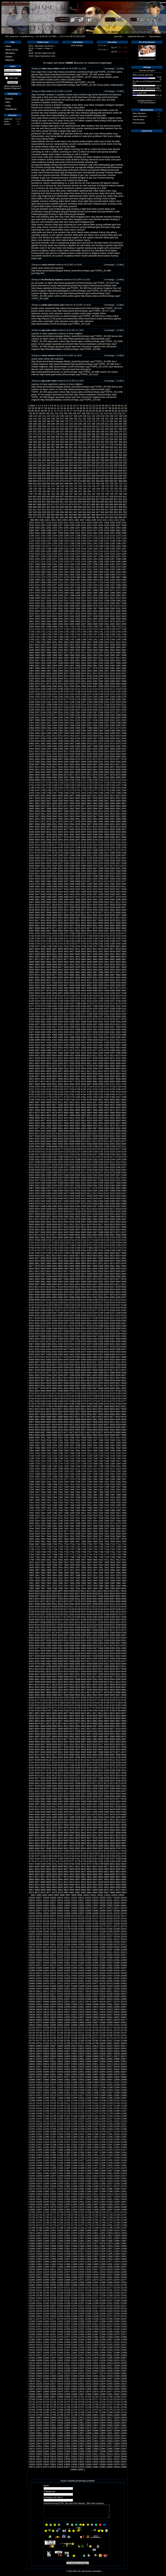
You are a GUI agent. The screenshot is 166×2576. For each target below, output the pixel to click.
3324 (112, 873)
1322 (37, 569)
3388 (89, 884)
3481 (37, 899)
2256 (31, 712)
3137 (112, 845)
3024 (49, 829)
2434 (78, 738)
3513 (123, 902)
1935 (43, 663)
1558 (123, 603)
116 (119, 413)
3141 (37, 847)
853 (71, 501)
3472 (84, 897)
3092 (49, 839)
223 (107, 426)
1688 (89, 624)
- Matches (9, 60)
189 (53, 423)
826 (48, 499)
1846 (118, 647)
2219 (112, 704)
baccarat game (83, 369)
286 (93, 434)
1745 (123, 631)
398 (103, 447)
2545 (31, 756)
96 (34, 413)
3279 (49, 868)
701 (80, 483)
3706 (60, 933)
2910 (78, 811)
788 (75, 494)
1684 (66, 624)
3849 (101, 954)
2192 (55, 702)
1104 (55, 535)
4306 (89, 1024)
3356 (101, 878)
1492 (37, 595)
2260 (55, 712)
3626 (89, 920)
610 (66, 473)
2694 (107, 777)
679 (80, 481)
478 (66, 457)
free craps (36, 72)
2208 (49, 704)
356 (112, 442)
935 (44, 512)
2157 (49, 696)
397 (98, 447)
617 (98, 473)
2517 (66, 751)
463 (98, 455)
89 (110, 410)
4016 (84, 980)
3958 (43, 972)
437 (80, 452)
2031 (107, 676)
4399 (37, 1040)
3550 (43, 910)
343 (53, 442)
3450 (55, 894)
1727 (118, 629)
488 (112, 457)
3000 (107, 824)
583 (44, 470)
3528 (112, 904)
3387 (84, 884)
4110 (37, 995)
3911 (66, 964)
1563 (55, 605)
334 (112, 439)
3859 (60, 956)
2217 (101, 704)
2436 (89, 738)
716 (48, 486)
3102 (107, 839)
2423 (112, 735)
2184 (107, 699)
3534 (49, 907)
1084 (37, 533)
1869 (55, 652)
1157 (66, 543)
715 (44, 486)
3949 (89, 969)
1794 (112, 639)
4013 (66, 980)
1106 (66, 535)
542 (57, 465)
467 (116, 455)
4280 (37, 1021)
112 (101, 413)
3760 (78, 941)
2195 (72, 702)
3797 (95, 946)
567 (71, 468)
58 (110, 408)
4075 (31, 990)
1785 (60, 639)
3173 (123, 850)
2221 (123, 704)
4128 (43, 998)
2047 (101, 678)
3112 (66, 842)
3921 (123, 964)
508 (103, 460)
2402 (89, 733)
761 (53, 491)
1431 (78, 585)
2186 (118, 699)
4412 (112, 1040)
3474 (95, 897)
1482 (78, 592)
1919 (49, 660)
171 (71, 421)
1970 (49, 668)
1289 (43, 564)
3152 (101, 847)
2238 (123, 707)
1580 (55, 608)
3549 (37, 910)
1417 (95, 582)
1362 (72, 574)
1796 (123, 639)
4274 (101, 1019)
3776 (72, 943)
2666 (43, 774)
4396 (118, 1037)
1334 (107, 569)
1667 (66, 621)
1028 (107, 522)
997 (125, 517)
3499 (43, 902)
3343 (123, 876)
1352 (112, 572)
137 (116, 416)
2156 (43, 696)
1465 (78, 590)
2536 (78, 754)
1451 (95, 587)
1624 (112, 613)
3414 (43, 889)
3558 (89, 910)
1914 (118, 657)
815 (98, 496)
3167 (89, 850)
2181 (89, 699)
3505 (78, 902)
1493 (43, 595)
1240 (55, 556)
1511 (49, 598)
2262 (66, 712)
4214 (49, 1011)
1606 (107, 611)
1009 (94, 520)
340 (39, 442)
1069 (49, 530)
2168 (112, 696)
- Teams (8, 56)
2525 (112, 751)
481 (80, 457)
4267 (60, 1019)
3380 (43, 884)
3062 (72, 834)
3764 (101, 941)
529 (98, 462)
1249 (107, 556)
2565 (49, 759)
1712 (31, 629)
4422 (72, 1042)
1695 (31, 626)
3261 (43, 865)
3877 (66, 959)
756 (30, 491)
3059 (55, 834)
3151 (95, 847)
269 (116, 431)
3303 (89, 871)
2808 (78, 795)
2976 (66, 821)
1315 (95, 566)
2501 (72, 748)
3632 (123, 920)
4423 (78, 1042)
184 (30, 423)
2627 (112, 767)
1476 (43, 592)
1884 (43, 655)
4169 (84, 1003)
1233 (112, 553)
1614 (55, 613)
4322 (84, 1027)
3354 (89, 878)
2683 (43, 777)
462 (93, 455)
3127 (55, 845)
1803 (66, 642)
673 (53, 481)
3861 (72, 956)
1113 (107, 535)
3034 (107, 829)
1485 (95, 592)
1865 (31, 652)
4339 (84, 1029)
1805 (78, 642)
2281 (78, 715)
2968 (118, 819)
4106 (112, 993)
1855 (72, 650)
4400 (43, 1040)
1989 (60, 670)
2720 (60, 782)
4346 (123, 1029)
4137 (95, 998)
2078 (84, 683)
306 (84, 436)
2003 (43, 673)
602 (30, 473)
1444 (55, 587)
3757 (60, 941)
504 (84, 460)
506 (93, 460)
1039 (72, 525)
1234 (118, 553)
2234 (101, 707)
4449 (31, 1047)
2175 (55, 699)
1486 (101, 592)
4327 (112, 1027)
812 (84, 496)
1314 (89, 566)
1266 (107, 559)
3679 (101, 928)
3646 (107, 923)
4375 (95, 1034)
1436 (107, 585)
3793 (72, 946)
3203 (101, 855)
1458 (37, 590)
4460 (95, 1047)
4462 (107, 1047)
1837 (66, 647)
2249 (89, 709)
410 (57, 449)
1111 (95, 535)
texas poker (104, 85)
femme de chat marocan (84, 185)
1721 (84, 629)
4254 (84, 1016)
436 (75, 452)
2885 (31, 808)
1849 (37, 650)
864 (120, 501)
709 (116, 483)
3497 (31, 902)
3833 (107, 951)
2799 (123, 793)
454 (57, 455)
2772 (66, 790)
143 (44, 418)
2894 (84, 808)
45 (68, 408)
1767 (55, 637)
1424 (37, 585)
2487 (89, 746)
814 (93, 496)
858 (93, 501)
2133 (107, 691)
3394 (123, 884)
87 (103, 410)
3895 (72, 962)
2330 (66, 722)
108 (83, 413)
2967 (112, 819)
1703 (78, 626)
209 (44, 426)
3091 (43, 839)
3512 (118, 902)
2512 (37, 751)
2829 (101, 798)
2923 (55, 813)
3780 (95, 943)
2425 (123, 735)
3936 (112, 967)
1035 (49, 525)
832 (75, 499)
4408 (89, 1040)
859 (98, 501)
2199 (95, 702)
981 (53, 517)
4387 (66, 1037)
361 (35, 444)
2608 (101, 764)
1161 (89, 543)
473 (44, 457)
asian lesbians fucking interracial (82, 159)
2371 (107, 728)
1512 (55, 598)
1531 (66, 600)
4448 (123, 1045)
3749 (112, 938)
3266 (72, 865)
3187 (107, 852)
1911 (101, 657)
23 (97, 405)
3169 (101, 850)
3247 (60, 863)
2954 (37, 819)
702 (84, 483)
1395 (66, 579)
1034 (43, 525)
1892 (89, 655)
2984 (112, 821)
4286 (72, 1021)
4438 (66, 1045)
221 (98, 426)
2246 (72, 709)
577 (116, 468)
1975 (78, 668)
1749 (49, 634)
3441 (101, 891)
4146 (49, 1001)
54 (97, 408)
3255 (107, 863)
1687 (84, 624)
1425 (43, 585)
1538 (107, 600)
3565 (31, 912)
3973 (31, 975)
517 (44, 462)
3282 (66, 868)
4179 (43, 1006)
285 (89, 434)
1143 (84, 540)
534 (120, 462)
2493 (123, 746)
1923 (72, 660)
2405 (107, 733)
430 (48, 452)
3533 (43, 907)
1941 (78, 663)
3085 (107, 837)
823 (35, 499)
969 (98, 514)
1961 (95, 665)
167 (53, 421)
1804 (72, 642)
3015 (95, 826)
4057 (123, 985)
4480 (112, 1050)
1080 (112, 530)
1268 (118, 559)
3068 (107, 834)
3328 (37, 876)
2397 (60, 733)
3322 (101, 873)
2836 (43, 800)
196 (84, 423)
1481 (72, 592)
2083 (112, 683)
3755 (49, 941)
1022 (72, 522)
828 (57, 499)
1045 (107, 525)
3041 (49, 832)
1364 (84, 574)
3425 (107, 889)
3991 (37, 977)
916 (57, 509)
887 (125, 504)
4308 (101, 1024)
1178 (89, 546)
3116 (89, 842)
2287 (112, 715)
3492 (101, 899)
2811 (95, 795)
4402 (55, 1040)
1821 (72, 644)
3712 (95, 933)
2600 (55, 764)
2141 (55, 694)
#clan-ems (14, 36)
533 (116, 462)
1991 (72, 670)
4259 (112, 1016)
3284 (78, 868)
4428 (107, 1042)
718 (57, 486)
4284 (60, 1021)
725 (89, 486)
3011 (72, 826)
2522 (95, 751)
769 (89, 491)
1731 (43, 631)
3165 (78, 850)
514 (30, 462)
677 (71, 481)
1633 (66, 616)
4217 (66, 1011)
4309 (107, 1024)
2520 (84, 751)
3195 (55, 855)
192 (66, 423)
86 (100, 410)
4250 (60, 1016)
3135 (101, 845)
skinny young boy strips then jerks (98, 193)
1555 (107, 603)
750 (103, 488)
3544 (107, 907)
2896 (95, 808)
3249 (72, 863)
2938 (43, 816)
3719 (37, 936)
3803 (31, 949)
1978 (95, 668)
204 (120, 423)
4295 (123, 1021)
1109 (84, 535)
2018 (31, 676)
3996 (66, 977)
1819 (60, 644)
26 (106, 405)
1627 (31, 616)
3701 (31, 933)
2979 (84, 821)
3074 (43, 837)
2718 (49, 782)
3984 (95, 975)
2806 (66, 795)
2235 (107, 707)
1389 (31, 579)
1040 (78, 525)
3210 (43, 858)
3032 (95, 829)
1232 (107, 553)
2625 (101, 767)
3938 (123, 967)
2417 (78, 735)
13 (65, 405)
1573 (112, 605)
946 (93, 512)
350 (84, 442)
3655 (60, 925)
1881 (123, 652)
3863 (84, 956)
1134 (31, 540)
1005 (71, 520)
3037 (123, 829)
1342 (55, 572)
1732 (49, 631)
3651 (37, 925)
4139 (107, 998)
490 (120, 457)
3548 (31, 910)
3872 (37, 959)
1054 (60, 527)
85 (97, 410)
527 (89, 462)
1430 (72, 585)
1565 (66, 605)
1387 (118, 577)
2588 (84, 761)
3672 (60, 928)
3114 (78, 842)
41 (55, 408)
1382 (89, 577)
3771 (43, 943)
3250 (78, 863)
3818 (118, 949)
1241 (60, 556)
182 (120, 421)
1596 (49, 611)
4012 (60, 980)
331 (98, 439)
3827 (72, 951)
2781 (118, 790)
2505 (95, 748)
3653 (49, 925)
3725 (72, 936)
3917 (101, 964)
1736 (72, 631)
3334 (72, 876)
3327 (31, 876)
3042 (55, 832)
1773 (89, 637)
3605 (66, 917)
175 (89, 421)
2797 (112, 793)
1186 (37, 548)
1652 (78, 618)
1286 (123, 561)
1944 (95, 663)
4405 (72, 1040)
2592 (107, 761)
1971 (55, 668)
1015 (31, 522)
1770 (72, 637)
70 (49, 410)
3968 (101, 972)
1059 (89, 527)
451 (44, 455)
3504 (72, 902)
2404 (101, 733)
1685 (72, 624)
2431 (60, 738)
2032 (112, 676)
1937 (55, 663)
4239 (95, 1014)
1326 (60, 569)
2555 (89, 756)
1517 (84, 598)
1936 (49, 663)
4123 (112, 995)
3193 (43, 855)
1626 (123, 613)
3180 (66, 852)
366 (57, 444)
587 (62, 470)
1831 (31, 647)
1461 (55, 590)
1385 (107, 577)
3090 (37, 839)
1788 (78, 639)
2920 (37, 813)
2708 (89, 780)
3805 (43, 949)
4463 (112, 1047)
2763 (112, 787)
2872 (55, 806)
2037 (43, 678)
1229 (89, 553)
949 (107, 512)
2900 (118, 808)
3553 (60, 910)
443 (107, 452)
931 (125, 509)
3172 (118, 850)
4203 (84, 1008)
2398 (66, 733)
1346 (78, 572)
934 (39, 512)
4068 (89, 988)
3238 (107, 860)
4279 (31, 1021)
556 (120, 465)
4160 (31, 1003)
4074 (123, 988)
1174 (66, 546)
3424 (101, 889)
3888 (31, 962)
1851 (49, 650)
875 (71, 504)
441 (98, 452)
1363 (78, 574)
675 (62, 481)
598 (112, 470)
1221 (43, 553)
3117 (95, 842)
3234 (84, 860)
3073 (37, 837)
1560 (37, 605)
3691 (72, 930)
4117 (78, 995)
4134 (78, 998)
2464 (55, 743)
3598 (123, 915)
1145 (95, 540)
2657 (89, 772)
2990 (49, 824)
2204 (123, 702)
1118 (37, 538)
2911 (84, 811)
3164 (72, 850)
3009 (60, 826)
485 (98, 457)
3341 (112, 876)
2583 (55, 761)
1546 (55, 603)
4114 (60, 995)
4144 (37, 1001)
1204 (43, 551)
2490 (107, 746)
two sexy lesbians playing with (86, 112)
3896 (78, 962)
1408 (43, 582)
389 (62, 447)
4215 (55, 1011)
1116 (123, 535)
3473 (89, 897)
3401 (66, 886)
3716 (118, 933)
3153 (107, 847)
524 (75, 462)
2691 (89, 777)
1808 (95, 642)
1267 (112, 559)
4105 (107, 993)
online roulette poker (48, 79)
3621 (60, 920)
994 (112, 517)
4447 (118, 1045)
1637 (89, 616)
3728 (89, 936)
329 (89, 439)
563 (53, 468)
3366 (60, 881)
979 (44, 517)
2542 (112, 754)
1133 (123, 538)
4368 (55, 1034)
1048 (123, 525)
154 (93, 418)
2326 (43, 722)
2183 (101, 699)
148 (66, 418)
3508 (95, 902)
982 (57, 517)
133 (98, 416)
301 (62, 436)
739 (53, 488)
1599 (66, 611)
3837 (31, 954)
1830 (123, 644)
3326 (123, 873)
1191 (66, 548)
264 (93, 431)
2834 (31, 800)
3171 (112, 850)
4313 (31, 1027)
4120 (95, 995)
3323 (107, 873)
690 (30, 483)
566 (66, 468)
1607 (112, 611)
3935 (107, 967)
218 (84, 426)
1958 (78, 665)
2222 (31, 707)
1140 (66, 540)
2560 (118, 756)
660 (93, 478)
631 (62, 475)
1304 (31, 566)
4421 (66, 1042)
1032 (31, 525)
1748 (43, 634)
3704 (49, 933)
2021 (49, 676)
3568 (49, 912)
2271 (118, 712)
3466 (49, 897)
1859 (95, 650)
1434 (95, 585)
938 (57, 512)
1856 (78, 650)
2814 (112, 795)
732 (120, 486)
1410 (55, 582)
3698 (112, 930)
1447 (72, 587)
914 (48, 509)
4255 (89, 1016)
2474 (112, 743)
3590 (78, 915)
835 (89, 499)
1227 (78, 553)
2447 (55, 741)
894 (57, 507)
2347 (66, 725)
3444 (118, 891)
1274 (55, 561)
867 (35, 504)
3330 (49, 876)
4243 (118, 1014)
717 (53, 486)
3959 (49, 972)
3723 (60, 936)
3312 (43, 873)
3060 (60, 834)
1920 (55, 660)
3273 (112, 865)
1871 (66, 652)
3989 (123, 975)
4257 (101, 1016)
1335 (112, 569)
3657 (72, 925)
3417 (60, 889)
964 (75, 514)
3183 (84, 852)
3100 (95, 839)
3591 (84, 915)
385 (44, 447)
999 (37, 520)
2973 (49, 821)
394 (84, 447)
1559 (31, 605)
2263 (72, 712)
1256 (49, 559)
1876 (95, 652)
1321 (31, 569)
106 (74, 413)
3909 (55, 964)
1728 (123, 629)
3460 (112, 894)
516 (39, 462)
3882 (95, 959)
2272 (123, 712)
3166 (84, 850)
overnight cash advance (81, 321)
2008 (72, 673)
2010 (84, 673)
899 (80, 507)
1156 (60, 543)
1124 (72, 538)
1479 (60, 592)
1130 (107, 538)
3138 (118, 845)
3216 (78, 858)
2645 (118, 769)
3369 (78, 881)
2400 (78, 733)
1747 (37, 634)
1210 (78, 551)
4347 (31, 1032)
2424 (118, 735)
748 (93, 488)
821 (125, 496)
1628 (37, 616)
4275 (107, 1019)
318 (39, 439)
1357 (43, 574)
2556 (95, 756)
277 (53, 434)
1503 (101, 595)
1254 (37, 559)
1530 (60, 600)
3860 (66, 956)
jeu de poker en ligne (42, 283)
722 (75, 486)
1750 (55, 634)
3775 (66, 943)
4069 (95, 988)
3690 (66, 930)
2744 (101, 785)
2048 (107, 678)
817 (107, 496)
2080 (95, 683)
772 (103, 491)
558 (30, 468)
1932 (123, 660)
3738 (49, 938)
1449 (84, 587)
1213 (95, 551)
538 (39, 465)
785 (62, 494)
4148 (60, 1001)
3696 (101, 930)
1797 (31, 642)
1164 (107, 543)
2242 (49, 709)
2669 (60, 774)
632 (66, 475)
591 (80, 470)
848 (48, 501)
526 (84, 462)
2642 (101, 769)
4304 (78, 1024)
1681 (49, 624)
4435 (49, 1045)
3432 (49, 891)
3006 (43, 826)
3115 (84, 842)
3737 (43, 938)
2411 (43, 735)
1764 (37, 637)
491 (125, 457)
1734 (60, 631)
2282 (84, 715)
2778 (101, 790)
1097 (112, 533)
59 (113, 408)
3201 (89, 855)
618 (103, 473)
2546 (37, 756)
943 (80, 512)
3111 (60, 842)
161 (125, 418)
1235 (123, 553)
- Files (7, 102)
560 (39, 468)
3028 (72, 829)
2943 (72, 816)
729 (107, 486)
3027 (66, 829)
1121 (55, 538)
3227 (43, 860)
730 (112, 486)
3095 (66, 839)
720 (66, 486)
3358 (112, 878)
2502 (78, 748)
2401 (84, 733)
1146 (101, 540)
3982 (84, 975)
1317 (107, 566)
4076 (37, 990)
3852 (118, 954)
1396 (72, 579)
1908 (84, 657)
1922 (66, 660)
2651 (55, 772)
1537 (101, 600)
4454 (60, 1047)
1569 (89, 605)
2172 (37, 699)
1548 (66, 603)
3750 (118, 938)
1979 (101, 668)
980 (48, 517)
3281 (60, 868)
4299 (49, 1024)
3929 (72, 967)
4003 (107, 977)
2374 (123, 728)
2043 (78, 678)
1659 (118, 618)
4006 (123, 977)
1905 (66, 657)
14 (68, 405)
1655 (95, 618)
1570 (95, 605)
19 (84, 405)
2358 (31, 728)
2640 (89, 769)
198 (93, 423)
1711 (123, 626)
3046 (78, 832)
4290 (95, 1021)
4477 (95, 1050)
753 (116, 488)
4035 (95, 982)
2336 (101, 722)
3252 (89, 863)
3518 (55, 904)
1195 (89, 548)
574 (103, 468)
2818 (37, 798)
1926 (89, 660)
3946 (72, 969)
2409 (31, 735)
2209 (55, 704)
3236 (95, 860)
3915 (89, 964)
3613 (112, 917)
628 (48, 475)
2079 (89, 683)
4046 (60, 985)
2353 (101, 725)
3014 (89, 826)
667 (125, 478)
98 (40, 413)
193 (71, 423)
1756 (89, 634)
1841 (89, 647)
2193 (60, 702)
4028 (55, 982)
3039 (37, 832)
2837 (49, 800)
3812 (84, 949)
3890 (43, 962)
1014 (122, 520)
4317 (55, 1027)
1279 (84, 561)
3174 (31, 852)
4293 (112, 1021)
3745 (89, 938)
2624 (95, 767)
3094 (60, 839)
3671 (55, 928)
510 (112, 460)
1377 (60, 577)
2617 (55, 767)
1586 (89, 608)
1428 (60, 585)
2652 (60, 772)
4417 (43, 1042)
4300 (55, 1024)
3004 (31, 826)
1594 (37, 611)
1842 (95, 647)
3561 (107, 910)
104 (65, 413)
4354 (72, 1032)
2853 (43, 803)
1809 (101, 642)
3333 (66, 876)
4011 (55, 980)
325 (71, 439)
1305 (37, 566)
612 (75, 473)
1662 (37, 621)
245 (107, 429)
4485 (43, 1053)
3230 (60, 860)
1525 (31, 600)
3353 (84, 878)
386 (48, 447)
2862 (95, 803)
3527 (107, 904)
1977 (89, 668)
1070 (55, 530)
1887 (60, 655)
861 (107, 501)
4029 (60, 982)
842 (120, 499)
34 (33, 408)
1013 (117, 520)
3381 (49, 884)
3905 (31, 964)
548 (84, 465)
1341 (49, 572)
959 (53, 514)
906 (112, 507)
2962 (84, 819)
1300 (107, 564)
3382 (55, 884)
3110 (55, 842)
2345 (55, 725)
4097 (60, 993)
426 (30, 452)
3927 (60, 967)
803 (44, 496)
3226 (37, 860)
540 (48, 465)
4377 (107, 1034)
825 (44, 499)
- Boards (8, 98)
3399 (55, 886)
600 (120, 470)
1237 (37, 556)
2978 (78, 821)
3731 (107, 936)
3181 (72, 852)
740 (57, 488)
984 (66, 517)
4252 (72, 1016)
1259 (66, 559)
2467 (72, 743)
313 (116, 436)
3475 (101, 897)
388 (57, 447)
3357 (107, 878)
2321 (112, 720)
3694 (89, 930)
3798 (101, 946)
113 (106, 413)
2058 (66, 681)
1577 (37, 608)
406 (39, 449)
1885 (49, 655)
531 (107, 462)
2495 (37, 748)
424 (120, 449)
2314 (72, 720)
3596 (112, 915)
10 (55, 405)
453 (53, 455)
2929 (89, 813)
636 (84, 475)
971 (107, 514)
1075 (84, 530)
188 (48, 423)
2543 (118, 754)
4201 (72, 1008)
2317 (89, 720)
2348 (72, 725)
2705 (72, 780)
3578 (107, 912)
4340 (89, 1029)
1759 (107, 634)
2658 (95, 772)
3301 (78, 871)
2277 (55, 715)
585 (53, 470)
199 (98, 423)
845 (35, 501)
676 (66, 481)
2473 (107, 743)
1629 (43, 616)
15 (71, 405)
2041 (66, 678)
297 (44, 436)
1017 (43, 522)
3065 (89, 834)
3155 (118, 847)
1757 (95, 634)
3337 (89, 876)
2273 (31, 715)
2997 (89, 824)
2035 (31, 678)
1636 (84, 616)
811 (80, 496)
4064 (66, 988)
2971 (37, 821)
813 (89, 496)
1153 (43, 543)
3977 (55, 975)
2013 (101, 673)
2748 (123, 785)
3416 (55, 889)
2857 (66, 803)
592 (84, 470)
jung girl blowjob (69, 211)
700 (75, 483)
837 (98, 499)
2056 (55, 681)
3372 (95, 881)
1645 (37, 618)
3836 (123, 951)
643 (116, 475)
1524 (123, 598)
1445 (60, 587)
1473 (123, 590)
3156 (123, 847)
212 (57, 426)
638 (93, 475)
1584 (78, 608)
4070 (101, 988)
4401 (49, 1040)
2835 (37, 800)
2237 (118, 707)
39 (49, 408)
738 (48, 488)
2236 (112, 707)
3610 (95, 917)
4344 (112, 1029)
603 (35, 473)
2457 (112, 741)
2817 (31, 798)
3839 (43, 954)
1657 (107, 618)
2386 (95, 730)
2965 (101, 819)
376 (103, 444)
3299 (66, 871)
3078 (66, 837)
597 (107, 470)
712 (30, 486)
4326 (107, 1027)
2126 (66, 691)
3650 (31, 925)
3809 (66, 949)
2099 (107, 686)
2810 (89, 795)
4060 (43, 988)
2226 (55, 707)
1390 (37, 579)
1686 (78, 624)
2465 (60, 743)
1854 (66, 650)
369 (71, 444)
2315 (78, 720)
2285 (101, 715)
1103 (49, 535)
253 (44, 431)
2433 (72, 738)
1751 (60, 634)
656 (75, 478)
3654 (55, 925)
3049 (95, 832)
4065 (72, 988)
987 (80, 517)
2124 (55, 691)
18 (81, 405)
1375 (49, 577)
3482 (43, 899)
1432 (84, 585)
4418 (49, 1042)
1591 (118, 608)
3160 (49, 850)
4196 (43, 1008)
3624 (78, 920)
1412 (66, 582)
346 (66, 442)
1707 (101, 626)
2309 (43, 720)
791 (89, 494)
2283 (89, 715)
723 (80, 486)
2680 (123, 774)
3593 (95, 915)
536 (30, 465)
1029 (112, 522)
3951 (101, 969)
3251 (84, 863)
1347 (84, 572)
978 (39, 517)
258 (66, 431)
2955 (43, 819)
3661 (95, 925)
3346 (43, 878)
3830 (89, 951)
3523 (84, 904)
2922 (49, 813)
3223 (118, 858)
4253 (78, 1016)
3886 (118, 959)
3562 (112, 910)
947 (98, 512)
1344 (66, 572)
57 (106, 408)
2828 (95, 798)
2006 (60, 673)
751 (107, 488)
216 (75, 426)
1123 (66, 538)
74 (62, 410)
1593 (31, 611)
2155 (37, 696)
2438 (101, 738)
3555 (72, 910)
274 (39, 434)
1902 (49, 657)
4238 (89, 1014)
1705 (89, 626)
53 (94, 408)
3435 (66, 891)
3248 (66, 863)
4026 (43, 982)
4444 (101, 1045)
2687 (66, 777)
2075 (66, 683)
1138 (55, 540)
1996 (101, 670)
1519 (95, 598)
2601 (60, 764)
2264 (78, 712)
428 (39, 452)
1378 (66, 577)
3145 (60, 847)
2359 (37, 728)
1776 (107, 637)
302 (66, 436)
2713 (118, 780)
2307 (31, 720)
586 (57, 470)
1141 (72, 540)
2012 (95, 673)
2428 (43, 738)
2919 (31, 813)
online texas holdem (102, 77)
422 (112, 449)
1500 (84, 595)
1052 (49, 527)
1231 (101, 553)
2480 (49, 746)
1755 (84, 634)
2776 (89, 790)
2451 (78, 741)
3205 (112, 855)
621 (116, 473)
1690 (101, 624)
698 (66, 483)
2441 (118, 738)
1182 (112, 546)
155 (98, 418)
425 (125, 449)
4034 (89, 982)
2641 (95, 769)
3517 (49, 904)
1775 (101, 637)
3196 (60, 855)
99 (44, 413)
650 (48, 478)
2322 (118, 720)
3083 (95, 837)
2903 (37, 811)
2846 (101, 800)
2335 (95, 722)
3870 (123, 956)
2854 (49, 803)
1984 (31, 670)
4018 (95, 980)
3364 (49, 881)
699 (71, 483)
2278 (60, 715)
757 (35, 491)
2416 (72, 735)
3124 (37, 845)
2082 (107, 683)
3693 (84, 930)
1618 (78, 613)
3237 (101, 860)
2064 (101, 681)
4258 (107, 1016)
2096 (89, 686)
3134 (95, 845)
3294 (37, 871)
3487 (72, 899)
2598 (43, 764)
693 (44, 483)
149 (71, 418)
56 (103, 408)
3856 (43, 956)
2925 (66, 813)
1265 (101, 559)
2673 (84, 774)
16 (74, 405)
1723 (95, 629)
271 (125, 431)
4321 (78, 1027)
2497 (49, 748)
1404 (118, 579)
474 (48, 457)
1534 (84, 600)
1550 (78, 603)
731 (116, 486)
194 (75, 423)
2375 (31, 730)
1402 (107, 579)
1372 (31, 577)
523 (71, 462)
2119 (123, 689)
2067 (118, 681)
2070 (37, 683)
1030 (118, 522)
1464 (72, 590)
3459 (107, 894)
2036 (37, 678)
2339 (118, 722)
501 (71, 460)
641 (107, 475)
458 (75, 455)
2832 (118, 798)
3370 (84, 881)
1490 (123, 592)
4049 (78, 985)
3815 (101, 949)
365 (53, 444)
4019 (101, 980)
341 (44, 442)
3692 (78, 930)
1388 (123, 577)
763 (62, 491)
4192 (118, 1006)
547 (80, 465)
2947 (95, 816)
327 (80, 439)
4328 (118, 1027)
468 (120, 455)
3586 (55, 915)
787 (71, 494)
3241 (123, 860)
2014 (107, 673)
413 (71, 449)
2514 (49, 751)
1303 (123, 564)
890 (39, 507)
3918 (107, 964)
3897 (84, 962)
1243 (72, 556)
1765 (43, 637)
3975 (43, 975)
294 (30, 436)
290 (112, 434)
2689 (78, 777)
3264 (60, 865)
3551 (49, 910)
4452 (49, 1047)
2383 (78, 730)
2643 (107, 769)
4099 (72, 993)
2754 (60, 787)
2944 (78, 816)
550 (93, 465)
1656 (101, 618)
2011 (89, 673)
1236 (31, 556)
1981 (112, 668)
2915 (107, 811)
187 (44, 423)
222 (103, 426)
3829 (84, 951)
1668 (72, 621)
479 (71, 457)
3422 (89, 889)
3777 (78, 943)
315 (125, 436)
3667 (31, 928)
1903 (55, 657)
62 (123, 408)
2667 (49, 774)
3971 (118, 972)
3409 (112, 886)
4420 (60, 1042)
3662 (101, 925)
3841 (55, 954)
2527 (123, 751)
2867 (123, 803)
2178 (72, 699)
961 (62, 514)
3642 (84, 923)
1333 (101, 569)
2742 (89, 785)
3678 (95, 928)
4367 (49, 1034)
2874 (66, 806)
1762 (123, 634)
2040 (60, 678)
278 (57, 434)
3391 (107, 884)
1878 (107, 652)
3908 (49, 964)
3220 (101, 858)
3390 (101, 884)
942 (75, 512)
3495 (118, 899)
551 (98, 465)
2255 (123, 709)
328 (84, 439)
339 (35, 442)
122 (48, 416)
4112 (49, 995)
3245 (49, 863)
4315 (43, 1027)
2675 (95, 774)
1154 (49, 543)
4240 (101, 1014)
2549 (55, 756)
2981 (95, 821)
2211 (66, 704)
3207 (123, 855)
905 (107, 507)
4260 (118, 1016)
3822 (43, 951)
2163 (84, 696)
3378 (31, 884)
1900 (37, 657)
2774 (78, 790)
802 (39, 496)
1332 (95, 569)
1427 (55, 585)
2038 (49, 678)
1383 (95, 577)
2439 (107, 738)
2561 (123, 756)
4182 (60, 1006)
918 (66, 509)
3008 (55, 826)
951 (116, 512)
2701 (49, 780)
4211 (31, 1011)
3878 (72, 959)
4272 (89, 1019)
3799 (107, 946)
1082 (123, 530)
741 (62, 488)
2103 (31, 689)
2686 (60, 777)
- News (7, 46)
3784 (118, 943)
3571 (66, 912)
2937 (37, 816)
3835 (118, 951)
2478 (37, 746)
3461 (118, 894)
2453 (89, 741)
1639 (101, 616)
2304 (112, 717)
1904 (60, 657)
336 (120, 439)
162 (30, 421)
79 (78, 410)
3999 (84, 977)
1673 (101, 621)
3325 (118, 873)
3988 (118, 975)
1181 (107, 546)
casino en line (56, 293)
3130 (72, 845)
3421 (84, 889)
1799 (43, 642)
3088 (123, 837)
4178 (37, 1006)
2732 (31, 785)
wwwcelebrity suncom (65, 144)
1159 (78, 543)
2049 (112, 678)
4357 (89, 1032)
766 (75, 491)
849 (53, 501)
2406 (112, 733)
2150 (107, 694)
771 (98, 491)
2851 (31, 803)
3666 (123, 925)
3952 (107, 969)
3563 (118, 910)
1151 (31, 543)
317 (35, 439)
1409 (49, 582)
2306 (123, 717)
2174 (49, 699)
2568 (66, 759)
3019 (118, 826)
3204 (107, 855)
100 (48, 413)
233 (53, 429)
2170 (123, 696)
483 (89, 457)
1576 (31, 608)
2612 (123, 764)
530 (103, 462)
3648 (118, 923)
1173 (60, 546)
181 (116, 421)
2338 (112, 722)
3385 (72, 884)
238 (75, 429)
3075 (49, 837)
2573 (95, 759)
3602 (49, 917)
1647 (49, 618)
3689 (60, 930)
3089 (31, 839)
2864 (107, 803)
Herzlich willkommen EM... (45, 53)
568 (75, 468)
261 (80, 431)
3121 (118, 842)
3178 (55, 852)
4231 (49, 1014)
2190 (43, 702)
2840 (66, 800)
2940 (55, 816)
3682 (118, 928)
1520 (101, 598)
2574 (101, 759)
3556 (78, 910)
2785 (43, 793)
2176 (60, 699)
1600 (72, 611)
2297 (72, 717)
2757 (78, 787)
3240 (118, 860)
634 (75, 475)
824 (39, 499)
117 (124, 413)
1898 (123, 655)
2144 (72, 694)
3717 (123, 933)
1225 (66, 553)
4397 (123, 1037)
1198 (107, 548)
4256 (95, 1016)
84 (94, 410)
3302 (84, 871)
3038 (31, 832)
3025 (55, 829)
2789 (66, 793)
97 (37, 413)
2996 (84, 824)
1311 (72, 566)
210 (48, 426)
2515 (55, 751)
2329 (60, 722)
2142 (60, 694)
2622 (84, 767)
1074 (78, 530)
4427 (101, 1042)
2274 (37, 715)
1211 (84, 551)
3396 (37, 886)
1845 (112, 647)
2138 (37, 694)
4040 (123, 982)
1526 (37, 600)
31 (122, 405)
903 (98, 507)
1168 (31, 546)
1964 (112, 665)
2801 (37, 795)
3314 (55, 873)
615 (89, 473)
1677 (123, 621)
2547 (43, 756)
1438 (118, 585)
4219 (78, 1011)
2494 (31, 748)
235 (62, 429)
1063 (112, 527)
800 (30, 496)
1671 (89, 621)
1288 (37, 564)
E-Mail (120, 68)
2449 (66, 741)
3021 (31, 829)
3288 (101, 868)
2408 (123, 733)
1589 (107, 608)
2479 (43, 746)
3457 (95, 894)
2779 (107, 790)
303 (71, 436)
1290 (49, 564)
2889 (55, 808)
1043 (95, 525)
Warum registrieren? (12, 86)
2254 (118, 709)
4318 (60, 1027)
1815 (37, 644)
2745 (107, 785)
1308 (55, 566)
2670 (66, 774)
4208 (112, 1008)
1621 (95, 613)
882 (103, 504)
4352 (60, 1032)
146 (57, 418)
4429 (112, 1042)
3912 (72, 964)
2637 (72, 769)
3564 (123, 910)
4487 (55, 1053)
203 (116, 423)
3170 (107, 850)
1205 (49, 551)
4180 (49, 1006)
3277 (37, 868)
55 (100, 408)
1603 (89, 611)
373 (89, 444)
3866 (101, 956)
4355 (78, 1032)
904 (103, 507)
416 (84, 449)
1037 (60, 525)
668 (30, 481)
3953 (112, 969)
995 (116, 517)
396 (93, 447)
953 (125, 512)
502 (75, 460)
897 (71, 507)
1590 (112, 608)
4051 (89, 985)
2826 (84, 798)
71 (52, 410)
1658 (112, 618)
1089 (66, 533)
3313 (49, 873)
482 (84, 457)
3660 (89, 925)
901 (89, 507)
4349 (43, 1032)
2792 (84, 793)
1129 (101, 538)
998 (32, 520)
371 (80, 444)
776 (120, 491)
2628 (118, 767)
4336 (66, 1029)
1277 (72, 561)
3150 (89, 847)
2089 (49, 686)
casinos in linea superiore (44, 333)
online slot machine (53, 268)
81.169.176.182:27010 (76, 36)
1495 (55, 595)
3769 (31, 943)
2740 (78, 785)
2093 (72, 686)
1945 (101, 663)
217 (80, 426)
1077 (95, 530)
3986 (107, 975)
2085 (123, 683)
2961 (78, 819)
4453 (55, 1047)
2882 (112, 806)
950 (112, 512)
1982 (118, 668)
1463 (66, 590)
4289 (89, 1021)
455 (62, 455)
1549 (72, 603)
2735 (49, 785)
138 (120, 416)
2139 (43, 694)
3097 (78, 839)
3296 (49, 871)
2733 (37, 785)
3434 (60, 891)
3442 (107, 891)
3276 (31, 868)
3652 (43, 925)
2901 (123, 808)
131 (89, 416)
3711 (89, 933)
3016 (101, 826)
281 (71, 434)
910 (30, 509)
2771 (60, 790)
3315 (60, 873)
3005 (37, 826)
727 (98, 486)
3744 (84, 938)
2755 (66, 787)
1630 (49, 616)
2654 (72, 772)
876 (75, 504)
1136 (43, 540)
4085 (89, 990)
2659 (101, 772)
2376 (37, 730)
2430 (55, 738)
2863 (101, 803)
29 (116, 405)
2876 (78, 806)
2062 (89, 681)
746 (84, 488)
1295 (78, 564)
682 (93, 481)
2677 (107, 774)
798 (120, 494)
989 (89, 517)
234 (57, 429)
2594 (118, 761)
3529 (118, 904)
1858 (89, 650)
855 (80, 501)
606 (48, 473)
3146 (66, 847)
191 (62, 423)
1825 (95, 644)
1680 (43, 624)
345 (62, 442)
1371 (123, 574)
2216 (95, 704)
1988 (55, 670)
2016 (118, 673)
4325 (101, 1027)
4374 (89, 1034)
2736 (55, 785)
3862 (78, 956)
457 (71, 455)
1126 (84, 538)
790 (84, 494)
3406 (95, 886)
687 (116, 481)
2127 (72, 691)
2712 (112, 780)
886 (120, 504)
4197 (49, 1008)
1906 (72, 657)
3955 (123, 969)
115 (115, 413)
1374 (43, 577)
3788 (43, 946)
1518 (89, 598)
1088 (60, 533)
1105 (60, 535)
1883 (37, 655)
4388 (72, 1037)
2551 (66, 756)
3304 (95, 871)
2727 (101, 782)
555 (116, 465)
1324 (49, 569)
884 (112, 504)
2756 (72, 787)
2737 (60, 785)
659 (89, 478)
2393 (37, 733)
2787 (55, 793)
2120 (31, 691)
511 (116, 460)
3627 (95, 920)
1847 (123, 647)
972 (112, 514)
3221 (107, 858)
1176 (78, 546)
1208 (66, 551)
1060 (95, 527)
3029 (78, 829)
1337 (123, 569)
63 (126, 408)
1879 (112, 652)
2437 (95, 738)
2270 (112, 712)
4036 (101, 982)
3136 (107, 845)
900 (84, 507)
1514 (66, 598)
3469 (66, 897)
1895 (107, 655)
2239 (31, 709)
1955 (60, 665)
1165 (112, 543)
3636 (49, 923)
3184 (89, 852)
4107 (118, 993)
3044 (66, 832)
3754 (43, 941)
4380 (123, 1034)
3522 (78, 904)
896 (66, 507)
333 (107, 439)
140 (30, 418)
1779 (123, 637)
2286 (107, 715)
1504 (107, 595)
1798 (37, 642)
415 (80, 449)
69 (45, 410)
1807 (89, 642)
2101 (118, 686)
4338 (78, 1029)
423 (116, 449)
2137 (31, 694)
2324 (31, 722)
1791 (95, 639)
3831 (95, 951)
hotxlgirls (109, 105)
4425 (89, 1042)
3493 (107, 899)
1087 (55, 533)
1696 (37, 626)
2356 (118, 725)
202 (112, 423)
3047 (84, 832)
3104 (118, 839)
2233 (95, 707)
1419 (107, 582)
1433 (89, 585)
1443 (49, 587)
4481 (118, 1050)
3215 (72, 858)
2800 (31, 795)
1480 (66, 592)
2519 (78, 751)
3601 (43, 917)
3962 (66, 972)
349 (80, 442)
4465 (123, 1047)
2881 (107, 806)
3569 (55, 912)
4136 (89, 998)
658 (84, 478)
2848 (112, 800)
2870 (43, 806)
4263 (37, 1019)
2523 (101, 751)
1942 (84, 663)
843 (125, 499)
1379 (72, 577)
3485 (60, 899)
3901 (107, 962)
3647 (112, 923)
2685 (55, 777)
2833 (123, 798)
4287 (78, 1021)
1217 (118, 551)
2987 (31, 824)
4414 (123, 1040)
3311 (37, 873)
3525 (95, 904)
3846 (84, 954)
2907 (60, 811)
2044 (84, 678)
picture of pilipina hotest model (97, 253)
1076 (89, 530)
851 (62, 501)
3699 (118, 930)
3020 (123, 826)
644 (120, 475)
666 (120, 478)
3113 (72, 842)
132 (93, 416)
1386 (112, 577)
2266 (89, 712)
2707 (84, 780)
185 (35, 423)
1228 (84, 553)
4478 (101, 1050)
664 (112, 478)
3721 (49, 936)
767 (80, 491)
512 (120, 460)
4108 (123, 993)
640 (103, 475)
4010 (49, 980)
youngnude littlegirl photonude (90, 167)
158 (112, 418)
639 (98, 475)
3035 (112, 829)
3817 (112, 949)
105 (70, 413)
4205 (95, 1008)
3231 (66, 860)
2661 (112, 772)
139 (125, 416)
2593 (112, 761)
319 (44, 439)
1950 (31, 665)
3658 (78, 925)
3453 (72, 894)
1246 (89, 556)
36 (39, 408)
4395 (112, 1037)
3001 (112, 824)
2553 (78, 756)
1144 (89, 540)
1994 (89, 670)
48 (78, 408)
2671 (72, 774)
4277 (118, 1019)
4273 (95, 1019)
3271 (101, 865)
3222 (112, 858)
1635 (78, 616)
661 (98, 478)
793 (98, 494)
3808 (60, 949)
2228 (66, 707)
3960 (55, 972)
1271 (37, 561)
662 (103, 478)
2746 (112, 785)
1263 (89, 559)
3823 (49, 951)
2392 (31, 733)
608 (57, 473)
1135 (37, 540)
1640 (107, 616)
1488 (112, 592)
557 (125, 465)
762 (57, 491)
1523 (118, 598)
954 (30, 514)
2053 (37, 681)
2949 (107, 816)
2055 (49, 681)
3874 (49, 959)
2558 (107, 756)
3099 (89, 839)
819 (116, 496)
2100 (112, 686)
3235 (89, 860)
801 (35, 496)
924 (93, 509)
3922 (31, 967)
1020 (60, 522)
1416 (89, 582)
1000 (42, 520)
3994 (55, 977)
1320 (123, 566)
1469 (101, 590)
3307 (112, 871)
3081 (84, 837)
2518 (72, 751)
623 (125, 473)
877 (80, 504)
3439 (89, 891)
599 (116, 470)
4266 (55, 1019)
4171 (95, 1003)
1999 (118, 670)
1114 (112, 535)
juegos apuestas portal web (59, 344)
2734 (43, 785)
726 (93, 486)
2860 (84, 803)
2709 (95, 780)
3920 (118, 964)
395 (89, 447)
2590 (95, 761)
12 (61, 405)
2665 (37, 774)
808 (66, 496)
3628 (101, 920)
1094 (95, 533)
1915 (123, 657)
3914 (84, 964)
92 (119, 410)
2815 (118, 795)
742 (66, 488)
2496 (43, 748)
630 (57, 475)
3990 (31, 977)
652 (57, 478)
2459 (123, 741)
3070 (118, 834)
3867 (107, 956)
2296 (66, 717)
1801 (55, 642)
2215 (89, 704)
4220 (84, 1011)
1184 (123, 546)
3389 (95, 884)
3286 (89, 868)
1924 (78, 660)
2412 (49, 735)
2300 (89, 717)
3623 (72, 920)
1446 (66, 587)
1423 (31, 585)
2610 (112, 764)
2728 (107, 782)
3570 (60, 912)
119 (35, 416)
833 (80, 499)
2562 (31, 759)
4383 (43, 1037)
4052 (95, 985)
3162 (60, 850)
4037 (107, 982)
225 (116, 426)
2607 (95, 764)
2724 (84, 782)
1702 (72, 626)
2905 (49, 811)
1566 (72, 605)
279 (62, 434)
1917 (37, 660)
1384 (101, 577)
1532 (72, 600)
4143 (31, 1001)
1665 (55, 621)
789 (80, 494)
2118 (118, 689)
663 (107, 478)
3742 (72, 938)
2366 (78, 728)
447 (125, 452)
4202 (78, 1008)
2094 (78, 686)
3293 (31, 871)
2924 (60, 813)
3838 (37, 954)
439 (89, 452)
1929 (107, 660)
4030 (66, 982)
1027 (101, 522)
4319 (66, 1027)
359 (125, 442)
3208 (31, 858)
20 (87, 405)
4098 (66, 993)
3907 (43, 964)
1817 (49, 644)
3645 (101, 923)
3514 (31, 904)
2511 (31, 751)
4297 (37, 1024)
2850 (123, 800)
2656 (84, 772)
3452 (66, 894)
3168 (95, 850)
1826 (101, 644)
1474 (31, 592)
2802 (43, 795)
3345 (37, 878)
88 (106, 410)
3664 (112, 925)
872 (57, 504)
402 (120, 447)
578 (120, 468)
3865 (95, 956)
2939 (49, 816)
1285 (118, 561)
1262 (84, 559)
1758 (101, 634)
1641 (112, 616)
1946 (107, 663)
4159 (123, 1001)
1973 (66, 668)
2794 (95, 793)
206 (30, 426)
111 (97, 413)
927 (107, 509)
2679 (118, 774)
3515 (37, 904)
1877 (101, 652)
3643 (89, 923)
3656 (66, 925)
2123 (49, 691)
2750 (37, 787)
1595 (43, 611)
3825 (60, 951)
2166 (101, 696)
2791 (78, 793)
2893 (78, 808)
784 (57, 494)
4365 (37, 1034)
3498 (37, 902)
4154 (95, 1001)
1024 (84, 522)
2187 (123, 699)
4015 (78, 980)
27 (109, 405)
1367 (101, 574)
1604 (95, 611)
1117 (31, 538)
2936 (31, 816)
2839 (60, 800)
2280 (72, 715)
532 (112, 462)
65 (33, 410)
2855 (55, 803)
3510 (107, 902)
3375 (112, 881)
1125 (78, 538)
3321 (95, 873)
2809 (84, 795)
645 (125, 475)
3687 (49, 930)
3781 (101, 943)
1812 (118, 642)
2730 (118, 782)
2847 (107, 800)
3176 (43, 852)
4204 (89, 1008)
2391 (123, 730)
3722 (55, 936)
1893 (95, 655)
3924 (43, 967)
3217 (84, 858)
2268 (101, 712)
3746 (95, 938)
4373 (84, 1034)
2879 (95, 806)
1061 (101, 527)
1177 (84, 546)
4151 (78, 1001)
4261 (123, 1016)
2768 (43, 790)
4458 (84, 1047)
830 (66, 499)
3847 (89, 954)
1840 (84, 647)
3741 (66, 938)
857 (89, 501)
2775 (84, 790)
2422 (107, 735)
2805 (60, 795)
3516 (43, 904)
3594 (101, 915)
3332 (60, 876)
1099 (123, 533)
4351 (55, 1032)
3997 (72, 977)
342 (48, 442)
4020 (107, 980)
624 (30, 475)
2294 (55, 717)
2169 (118, 696)
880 (93, 504)
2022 (55, 676)
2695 (112, 777)
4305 (84, 1024)
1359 (55, 574)
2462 (43, 743)
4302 (66, 1024)
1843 (101, 647)
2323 (123, 720)
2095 (84, 686)
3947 (78, 969)
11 (58, 405)
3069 (112, 834)
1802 (60, 642)
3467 (55, 897)
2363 (60, 728)
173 (80, 421)
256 (57, 431)
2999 (101, 824)
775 (116, 491)
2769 (49, 790)
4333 (49, 1029)
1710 (118, 626)
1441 (37, 587)
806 (57, 496)
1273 (49, 561)
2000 (123, 670)
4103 (95, 993)
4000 (89, 977)
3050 (101, 832)
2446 (49, 741)
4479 (107, 1050)
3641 (78, 923)
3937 (118, 967)
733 (125, 486)
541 (53, 465)
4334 (55, 1029)
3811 (78, 949)
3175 (37, 852)
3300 (72, 871)
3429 (31, 891)
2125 (60, 691)
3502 (60, 902)
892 (48, 507)
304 (75, 436)
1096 (107, 533)
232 (48, 429)
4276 (112, 1019)
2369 (95, 728)
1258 (60, 559)
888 (30, 507)
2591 (101, 761)
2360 (43, 728)
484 (93, 457)
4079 (55, 990)
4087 (101, 990)
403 (125, 447)
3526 (101, 904)
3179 (60, 852)
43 (62, 408)
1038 (66, 525)
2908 (66, 811)
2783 (31, 793)
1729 (31, 631)
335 (116, 439)
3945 (66, 969)
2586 (72, 761)
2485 (78, 746)
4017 (89, 980)
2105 (43, 689)
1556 (112, 603)
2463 (49, 743)
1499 (78, 595)
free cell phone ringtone (100, 288)
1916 (31, 660)
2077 (78, 683)
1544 (43, 603)
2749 (31, 787)
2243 (55, 709)
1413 (72, 582)
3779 (89, 943)
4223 (101, 1011)
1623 (107, 613)
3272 (107, 865)
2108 (60, 689)
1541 (123, 600)
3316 (66, 873)
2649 (43, 772)
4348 (37, 1032)
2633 (49, 769)
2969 (123, 819)
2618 (60, 767)
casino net (105, 372)
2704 (66, 780)
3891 (49, 962)
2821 (55, 798)
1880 (118, 652)
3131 (78, 845)
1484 (89, 592)
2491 (112, 746)
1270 (31, 561)
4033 (84, 982)
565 (62, 468)
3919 (112, 964)
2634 (55, 769)
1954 (55, 665)
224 (112, 426)
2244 (60, 709)
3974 (37, 975)
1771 (78, 637)
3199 (78, 855)
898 (75, 507)
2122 (43, 691)
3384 (66, 884)
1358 (49, 574)
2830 (107, 798)
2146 (84, 694)
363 (44, 444)
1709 (112, 626)
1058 (84, 527)
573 (98, 468)
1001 (48, 520)
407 (44, 449)
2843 (84, 800)
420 (103, 449)
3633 (31, 923)
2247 (78, 709)
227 (125, 426)
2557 (101, 756)
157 (107, 418)
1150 (123, 540)
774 (112, 491)
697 (62, 483)
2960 (72, 819)
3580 (118, 912)
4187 (89, 1006)
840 (112, 499)
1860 (101, 650)
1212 (89, 551)
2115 (101, 689)
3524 (89, 904)
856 (84, 501)
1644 (31, 618)
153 (89, 418)
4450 (37, 1047)
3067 (101, 834)
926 (103, 509)
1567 (78, 605)
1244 (78, 556)
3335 (78, 876)
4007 (31, 980)
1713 (37, 629)
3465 (43, 897)
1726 (112, 629)
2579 (31, 761)
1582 (66, 608)
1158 (72, 543)
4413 (118, 1040)
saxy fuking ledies (54, 136)
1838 (72, 647)
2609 (107, 764)
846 (39, 501)
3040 (43, 832)
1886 (55, 655)
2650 (49, 772)
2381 (66, 730)
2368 (89, 728)
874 (66, 504)
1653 (84, 618)
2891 (66, 808)
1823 (84, 644)
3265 (66, 865)
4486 (49, 1053)
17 (77, 405)
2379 (55, 730)
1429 (66, 585)
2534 (66, 754)
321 (53, 439)
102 (57, 413)
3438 (84, 891)
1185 (31, 548)
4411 (107, 1040)
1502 (95, 595)
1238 (43, 556)
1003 (59, 520)
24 (100, 405)
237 (71, 429)
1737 (78, 631)
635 (80, 475)
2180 (84, 699)
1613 (49, 613)
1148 (112, 540)
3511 (112, 902)
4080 (60, 990)
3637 (55, 923)
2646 (123, 769)
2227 (60, 707)
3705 (55, 933)
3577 (101, 912)
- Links (7, 105)
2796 (107, 793)
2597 (37, 764)
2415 (66, 735)
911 (35, 509)
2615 (43, 767)
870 (48, 504)
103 (61, 413)
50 (84, 408)
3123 (31, 845)
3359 (118, 878)
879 (89, 504)
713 (35, 486)
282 (75, 434)
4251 (66, 1016)
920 (75, 509)
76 (68, 410)
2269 (107, 712)
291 (116, 434)
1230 (95, 553)
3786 (31, 946)
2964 (95, 819)
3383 (60, 884)
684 (103, 481)
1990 (66, 670)
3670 (49, 928)
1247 (95, 556)
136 (112, 416)
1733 (55, 631)
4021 (112, 980)
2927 (78, 813)
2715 (31, 782)
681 (89, 481)
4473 (72, 1050)
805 (53, 496)
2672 (78, 774)
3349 (60, 878)
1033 (37, 525)
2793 (89, 793)
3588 (66, 915)
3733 (118, 936)
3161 (55, 850)
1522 (112, 598)
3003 (123, 824)
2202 (112, 702)
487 (107, 457)
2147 (89, 694)
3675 (78, 928)
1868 (49, 652)
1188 (49, 548)
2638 (78, 769)
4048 (72, 985)
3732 (112, 936)
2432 (66, 738)
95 (31, 413)
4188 (95, 1006)
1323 (43, 569)
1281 (95, 561)
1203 (37, 551)
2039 (55, 678)
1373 (37, 577)
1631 (55, 616)
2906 (55, 811)
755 (125, 488)
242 (93, 429)
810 (75, 496)
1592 (123, 608)
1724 (101, 629)
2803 (49, 795)
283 (80, 434)
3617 (37, 920)
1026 (95, 522)
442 (103, 452)
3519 (60, 904)
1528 (49, 600)
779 (35, 494)
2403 (95, 733)
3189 (118, 852)
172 (75, 421)
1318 (112, 566)
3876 (60, 959)
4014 (72, 980)
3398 (49, 886)
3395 (31, 886)
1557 (118, 603)
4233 (60, 1014)
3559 (95, 910)
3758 (66, 941)
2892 (72, 808)
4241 (107, 1014)
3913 (78, 964)
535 (125, 462)
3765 (107, 941)
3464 (37, 897)
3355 (95, 878)
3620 (55, 920)
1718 (66, 629)
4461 (101, 1047)
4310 (112, 1024)
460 (84, 455)
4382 (37, 1037)
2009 (78, 673)
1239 (49, 556)
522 (66, 462)
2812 (101, 795)
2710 (101, 780)
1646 (43, 618)
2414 (60, 735)
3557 (84, 910)
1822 (78, 644)
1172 (55, 546)
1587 (95, 608)
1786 (66, 639)
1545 (49, 603)
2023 (60, 676)
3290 (112, 868)
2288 (118, 715)
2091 (60, 686)
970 (103, 514)
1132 (118, 538)
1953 (49, 665)
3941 (43, 969)
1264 (95, 559)
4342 (101, 1029)
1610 (31, 613)
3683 (123, 928)
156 (103, 418)
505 (89, 460)
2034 (123, 676)
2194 (66, 702)
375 (98, 444)
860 (103, 501)
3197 (66, 855)
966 (84, 514)
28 (113, 405)
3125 (43, 845)
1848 (31, 650)
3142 (43, 847)
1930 (112, 660)
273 (35, 434)
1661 (31, 621)
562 (48, 468)
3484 (55, 899)
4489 (66, 1053)
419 (98, 449)
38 (45, 408)
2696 (118, 777)
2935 (123, 813)
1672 (95, 621)
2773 (72, 790)
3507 (89, 902)
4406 (78, 1040)
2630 (31, 769)
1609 (123, 611)
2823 (66, 798)
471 (35, 457)
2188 (31, 702)
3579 (112, 912)
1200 (118, 548)
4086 (95, 990)
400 (112, 447)
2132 (101, 691)
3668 (37, 928)
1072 (66, 530)
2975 (60, 821)
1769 (66, 637)
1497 (66, 595)
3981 (78, 975)
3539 (78, 907)
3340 (107, 876)
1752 (66, 634)
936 (48, 512)
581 (35, 470)
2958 (60, 819)
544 (66, 465)
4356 (84, 1032)
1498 (72, 595)
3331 (55, 876)
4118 (84, 995)
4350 (49, 1032)
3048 (89, 832)
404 (30, 449)
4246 (37, 1016)
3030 (84, 829)
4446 (112, 1045)
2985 (118, 821)
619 (107, 473)
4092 (31, 993)
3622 (66, 920)
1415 (84, 582)
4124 (118, 995)
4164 (55, 1003)
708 (112, 483)
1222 (49, 553)
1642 (118, 616)
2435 (84, 738)
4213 (43, 1011)
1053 (55, 527)
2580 (37, 761)
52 (91, 408)
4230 (43, 1014)
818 (112, 496)
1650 (66, 618)
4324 (95, 1027)
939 (62, 512)
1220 (37, 553)
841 (116, 499)
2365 (72, 728)
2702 (55, 780)
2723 (78, 782)
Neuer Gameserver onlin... (45, 56)
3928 (66, 967)
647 (35, 478)
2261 (60, 712)
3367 (66, 881)
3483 (49, 899)
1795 (118, 639)
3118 (101, 842)
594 (93, 470)
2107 (55, 689)
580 (30, 470)
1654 (89, 618)
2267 (95, 712)
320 (48, 439)
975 (125, 514)
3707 (66, 933)
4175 (118, 1003)
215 (71, 426)
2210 (60, 704)
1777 (112, 637)
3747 (101, 938)
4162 (43, 1003)
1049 (31, 527)
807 (62, 496)
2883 (118, 806)
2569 (72, 759)
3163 (66, 850)
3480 (31, 899)
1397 (78, 579)
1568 (84, 605)
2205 (31, 704)
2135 (118, 691)
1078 (101, 530)
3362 (37, 881)
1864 (123, 650)
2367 (84, 728)
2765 (123, 787)
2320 (107, 720)
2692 (95, 777)
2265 (84, 712)
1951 (37, 665)
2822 (60, 798)
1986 (43, 670)
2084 (118, 683)
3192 (37, 855)
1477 (49, 592)
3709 (78, 933)
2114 (95, 689)
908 (120, 507)
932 (30, 512)
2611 (118, 764)
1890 (78, 655)
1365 (89, 574)
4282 (49, 1021)
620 (112, 473)
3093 (55, 839)
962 (66, 514)
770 (93, 491)
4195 (37, 1008)
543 (62, 465)
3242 (31, 863)
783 (53, 494)
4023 (123, 980)
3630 (112, 920)
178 (103, 421)
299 (53, 436)
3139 (123, 845)
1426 (49, 585)
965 (80, 514)
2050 (118, 678)
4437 (60, 1045)
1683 (60, 624)
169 (62, 421)
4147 (55, 1001)
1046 (112, 525)
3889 (37, 962)
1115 (118, 535)
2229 (72, 707)
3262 (49, 865)
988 (84, 517)
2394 (43, 733)
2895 (89, 808)
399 (107, 447)
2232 (89, 707)
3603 (55, 917)
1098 (118, 533)
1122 (60, 538)
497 (53, 460)
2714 (123, 780)
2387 (101, 730)
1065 (123, 527)
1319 (118, 566)
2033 (118, 676)
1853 (60, 650)
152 (84, 418)
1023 (78, 522)
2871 (49, 806)
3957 (37, 972)
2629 (123, 767)
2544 (123, 754)
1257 (55, 559)
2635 (60, 769)
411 (62, 449)
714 (39, 486)
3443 (112, 891)
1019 (55, 522)
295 (35, 436)
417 (89, 449)
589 (71, 470)
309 (98, 436)
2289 (123, 715)
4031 (72, 982)
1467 (89, 590)
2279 (66, 715)
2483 (66, 746)
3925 (49, 967)
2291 (37, 717)
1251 (118, 556)
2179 (78, 699)
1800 (49, 642)
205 (125, 423)
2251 (101, 709)
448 (30, 455)
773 (107, 491)
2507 (107, 748)
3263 (55, 865)
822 (30, 499)
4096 (55, 993)
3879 (78, 959)
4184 (72, 1006)
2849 (118, 800)
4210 (123, 1008)
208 (39, 426)
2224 (43, 707)
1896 (112, 655)
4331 (37, 1029)
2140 (49, 694)
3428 (123, 889)
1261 (78, 559)
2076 (72, 683)
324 (66, 439)
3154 (112, 847)
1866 (37, 652)
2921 (43, 813)
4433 (37, 1045)
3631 (118, 920)
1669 (78, 621)
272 (30, 434)
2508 (112, 748)
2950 (112, 816)
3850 (107, 954)
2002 (37, 673)
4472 (66, 1050)
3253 (95, 863)
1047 (118, 525)
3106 (31, 842)
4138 (101, 998)
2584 (60, 761)
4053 (101, 985)
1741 (101, 631)
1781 (37, 639)
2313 (66, 720)
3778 (84, 943)
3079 (72, 837)
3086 (112, 837)
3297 (55, 871)
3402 (72, 886)
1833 (43, 647)
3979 (66, 975)
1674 (107, 621)
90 (113, 410)
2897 (101, 808)
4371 (72, 1034)
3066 (95, 834)
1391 (43, 579)
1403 (112, 579)
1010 (100, 520)
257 (62, 431)
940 (66, 512)
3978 (60, 975)
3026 (60, 829)
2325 (37, 722)
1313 (84, 566)
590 (75, 470)
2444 (37, 741)
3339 (101, 876)
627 (44, 475)
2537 (84, 754)
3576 (95, 912)
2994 (72, 824)
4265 (49, 1019)
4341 (95, 1029)
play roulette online (96, 313)
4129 (49, 998)
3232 (72, 860)
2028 (89, 676)
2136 (123, 691)
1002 (53, 520)
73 (58, 410)
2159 (60, 696)
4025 (37, 982)
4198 (55, 1008)
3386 (78, 884)
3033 (101, 829)
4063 (60, 988)
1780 (31, 639)
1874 (84, 652)
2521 (89, 751)
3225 (31, 860)
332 (103, 439)
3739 (55, 938)
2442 (123, 738)
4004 (112, 977)
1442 (43, 587)
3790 (55, 946)
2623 (89, 767)
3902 (112, 962)
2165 (95, 696)
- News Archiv (11, 49)
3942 (49, 969)
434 (66, 452)
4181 (55, 1006)
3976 (49, 975)
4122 (107, 995)
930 (120, 509)
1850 (43, 650)
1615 (60, 613)
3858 (55, 956)
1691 (107, 624)
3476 (107, 897)
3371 (89, 881)
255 (53, 431)
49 (81, 408)
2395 (49, 733)
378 (112, 444)
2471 (95, 743)
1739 (89, 631)
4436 (55, 1045)
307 (89, 436)
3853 (123, 954)
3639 (66, 923)
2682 (37, 777)
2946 (89, 816)
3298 (60, 871)
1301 (112, 564)
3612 (107, 917)
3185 (95, 852)
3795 (84, 946)
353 (98, 442)
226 (120, 426)
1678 (31, 624)
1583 (72, 608)
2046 (95, 678)
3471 (78, 897)
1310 (66, 566)
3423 (95, 889)
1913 (112, 657)
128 (75, 416)
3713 (101, 933)
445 (116, 452)
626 (39, 475)
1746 (31, 634)
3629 (107, 920)
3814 (95, 949)
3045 (72, 832)
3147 (72, 847)
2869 (37, 806)
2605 (84, 764)
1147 (107, 540)
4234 (66, 1014)
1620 (89, 613)
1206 (55, 551)
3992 (43, 977)
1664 (49, 621)
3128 (60, 845)
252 (39, 431)
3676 (84, 928)
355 (107, 442)
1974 (72, 668)
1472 (118, 590)
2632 (43, 769)
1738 (84, 631)
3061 (66, 834)
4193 (123, 1006)
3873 (43, 959)
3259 (31, 865)
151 (80, 418)
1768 (60, 637)
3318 (78, 873)
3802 (123, 946)
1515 (72, 598)
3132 (84, 845)
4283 (55, 1021)
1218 (123, 551)
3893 (60, 962)
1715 (49, 629)
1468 (95, 590)
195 (80, 423)
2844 (89, 800)
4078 (49, 990)
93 (123, 410)
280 (66, 434)
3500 (49, 902)
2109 (66, 689)
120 (39, 416)
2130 (89, 691)
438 (84, 452)
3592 (89, 915)
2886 (37, 808)
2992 (60, 824)
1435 (101, 585)
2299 (84, 717)
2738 (66, 785)
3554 (66, 910)
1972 (60, 668)
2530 (43, 754)
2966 (107, 819)
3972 (123, 972)
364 (48, 444)
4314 (37, 1027)
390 (66, 447)
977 (35, 517)
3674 (72, 928)
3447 (37, 894)
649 (44, 478)
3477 (112, 897)
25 (103, 405)
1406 (31, 582)
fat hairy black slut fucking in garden (95, 245)
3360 (123, 878)
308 (93, 436)
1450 (89, 587)
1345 (72, 572)
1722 (89, 629)
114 (110, 413)
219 (89, 426)
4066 (78, 988)
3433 (55, 891)
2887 (43, 808)
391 (71, 447)
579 (125, 468)
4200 (66, 1008)
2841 (72, 800)
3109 (49, 842)
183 (125, 421)
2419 (89, 735)
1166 (118, 543)
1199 (112, 548)
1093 (89, 533)
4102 (89, 993)
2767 (37, 790)
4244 (123, 1014)
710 (120, 483)
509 (107, 460)
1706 (95, 626)
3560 (101, 910)
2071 (43, 683)
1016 (37, 522)
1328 (72, 569)
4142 (123, 998)
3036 (118, 829)
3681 (112, 928)
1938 (60, 663)
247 (116, 429)
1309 (60, 566)
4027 (49, 982)
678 (75, 481)
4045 (55, 985)
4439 (72, 1045)
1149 (118, 540)
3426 (112, 889)
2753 (55, 787)
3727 (84, 936)
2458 (118, 741)
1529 (55, 600)
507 (98, 460)
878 (84, 504)
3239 (112, 860)
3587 (60, 915)
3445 (123, 891)
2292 (43, 717)
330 (93, 439)
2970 (31, 821)
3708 (72, 933)
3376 (118, 881)
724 (84, 486)
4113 (55, 995)
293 (125, 434)
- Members (9, 53)
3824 (55, 951)
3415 (49, 889)
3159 (43, 850)
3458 (101, 894)
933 (35, 512)
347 (71, 442)
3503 (66, 902)
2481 (55, 746)
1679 (37, 624)
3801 (118, 946)
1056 (72, 527)
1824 (89, 644)
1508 (31, 598)
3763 (95, 941)
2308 (37, 720)
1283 (107, 561)
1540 (118, 600)
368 (66, 444)
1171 (49, 546)
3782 (107, 943)
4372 (78, 1034)
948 (103, 512)
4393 (101, 1037)
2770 (55, 790)
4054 (107, 985)
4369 (60, 1034)
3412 (31, 889)
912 (39, 509)
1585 (84, 608)
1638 (95, 616)
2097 (95, 686)
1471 (112, 590)
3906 (37, 964)
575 (107, 468)
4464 (118, 1047)
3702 (37, 933)
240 (84, 429)
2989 (43, 824)
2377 (43, 730)
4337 (72, 1029)
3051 (107, 832)
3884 (107, 959)
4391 (89, 1037)
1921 (60, 660)
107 (79, 413)
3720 (43, 936)
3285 (84, 868)
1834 (49, 647)
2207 (43, 704)
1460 (49, 590)
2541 (107, 754)
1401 (101, 579)
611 (71, 473)
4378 (112, 1034)
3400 (60, 886)
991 (98, 517)
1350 (101, 572)
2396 (55, 733)
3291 (118, 868)
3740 (60, 938)
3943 (55, 969)
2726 (95, 782)
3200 (84, 855)
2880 (101, 806)
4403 (60, 1040)
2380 (60, 730)
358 (120, 442)
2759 (89, 787)
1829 (118, 644)
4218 (72, 1011)
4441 (84, 1045)
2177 (66, 699)
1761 (118, 634)
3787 (37, 946)
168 (57, 421)
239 (80, 429)
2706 (78, 780)
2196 (78, 702)
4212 (37, 1011)
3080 (78, 837)
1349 (95, 572)
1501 (89, 595)
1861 (107, 650)
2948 (101, 816)
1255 (43, 559)
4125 (123, 995)
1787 (72, 639)
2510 (123, 748)
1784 (55, 639)
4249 (55, 1016)
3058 (49, 834)
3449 (49, 894)
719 (62, 486)
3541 (89, 907)
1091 (78, 533)
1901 (43, 657)
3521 (72, 904)
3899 (95, 962)
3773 (55, 943)
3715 (112, 933)
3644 (95, 923)
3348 (55, 878)
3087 (118, 837)
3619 (49, 920)
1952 (43, 665)
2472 (101, 743)
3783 (112, 943)
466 (112, 455)
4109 (31, 995)
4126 (31, 998)
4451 (43, 1047)
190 (57, 423)
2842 (78, 800)
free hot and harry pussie (70, 128)
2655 (78, 772)
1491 (31, 595)
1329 (78, 569)
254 (48, 431)
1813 (123, 642)
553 (107, 465)
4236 (78, 1014)
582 (39, 470)
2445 (43, 741)
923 (89, 509)
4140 (112, 998)
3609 (89, 917)
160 (120, 418)
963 (71, 514)
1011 (105, 520)
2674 (89, 774)
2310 (49, 720)
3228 (49, 860)
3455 (84, 894)
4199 (60, 1008)
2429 (49, 738)
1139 (60, 540)
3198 (72, 855)
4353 (66, 1032)
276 (48, 434)
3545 (112, 907)
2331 (72, 722)
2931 (101, 813)
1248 (101, 556)
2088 (43, 686)
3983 (89, 975)
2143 (66, 694)
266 (103, 431)
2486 (84, 746)
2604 (78, 764)
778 (30, 494)
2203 (118, 702)
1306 (43, 566)
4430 (118, 1042)
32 (125, 405)
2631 (37, 769)
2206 (37, 704)
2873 (60, 806)
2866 (118, 803)
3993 (49, 977)
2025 (72, 676)
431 (53, 452)
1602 (84, 611)
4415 (31, 1042)
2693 (101, 777)
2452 (84, 741)
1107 (72, 535)
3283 (72, 868)
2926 (72, 813)
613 (80, 473)
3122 (123, 842)
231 (44, 429)
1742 (107, 631)
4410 (101, 1040)
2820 (49, 798)
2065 (107, 681)
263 (89, 431)
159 (116, 418)
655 (71, 478)
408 (48, 449)
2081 (101, 683)
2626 (107, 767)
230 (39, 429)
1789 (84, 639)
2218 (107, 704)
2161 (72, 696)
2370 (101, 728)
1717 (60, 629)
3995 (60, 977)
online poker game (70, 296)
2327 (49, 722)
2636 (66, 769)
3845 (78, 954)
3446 (31, 894)
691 (35, 483)
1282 (101, 561)
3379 (37, 884)
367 (62, 444)
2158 (55, 696)
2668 (55, 774)
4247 (43, 1016)
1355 (31, 574)
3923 (37, 967)
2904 (43, 811)
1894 (101, 655)
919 (71, 509)
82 (87, 410)
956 (39, 514)
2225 (49, 707)
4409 (95, 1040)
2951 (118, 816)
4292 (107, 1021)
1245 (84, 556)
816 (103, 496)
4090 (118, 990)
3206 (118, 855)
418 (93, 449)
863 (116, 501)
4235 (72, 1014)
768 (84, 491)
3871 (31, 959)
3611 (101, 917)
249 (125, 429)
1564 (60, 605)
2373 (118, 728)
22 (93, 405)
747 (89, 488)
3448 (43, 894)
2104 (37, 689)
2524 (107, 751)
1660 (123, 618)
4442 (89, 1045)
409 (53, 449)
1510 (43, 598)
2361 (49, 728)
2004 (49, 673)
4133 (72, 998)
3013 (84, 826)
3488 (78, 899)
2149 (101, 694)
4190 (107, 1006)
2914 (101, 811)
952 (120, 512)
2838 (55, 800)
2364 (66, 728)
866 (30, 504)
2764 (118, 787)
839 (107, 499)
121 (44, 416)
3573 (78, 912)
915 (53, 509)
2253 (112, 709)
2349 (78, 725)
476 (57, 457)
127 (71, 416)
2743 (95, 785)
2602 (66, 764)
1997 (107, 670)
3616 (31, 920)
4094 (43, 993)
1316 (101, 566)
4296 (31, 1024)
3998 (78, 977)
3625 (84, 920)
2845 (95, 800)
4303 (72, 1024)
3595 (107, 915)
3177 (49, 852)
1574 (118, 605)
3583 (37, 915)
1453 (107, 587)
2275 (43, 715)
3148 (78, 847)
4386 (60, 1037)
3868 (112, 956)
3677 (89, 928)
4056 (118, 985)
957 (44, 514)
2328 (55, 722)
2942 (66, 816)
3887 (123, 959)
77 (71, 410)
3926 (55, 967)
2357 (123, 725)
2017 (123, 673)
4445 (107, 1045)
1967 (31, 668)
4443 (95, 1045)
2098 (101, 686)
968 (93, 514)
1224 (60, 553)
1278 (78, 561)
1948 (118, 663)
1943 (89, 663)
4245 (31, 1016)
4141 (118, 998)
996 (120, 517)
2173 (43, 699)
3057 (43, 834)
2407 (118, 733)
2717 (43, 782)
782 (48, 494)
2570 (78, 759)
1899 (31, 657)
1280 (89, 561)
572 (93, 468)
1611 (37, 613)
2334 (89, 722)
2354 (107, 725)
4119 (89, 995)
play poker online (56, 341)
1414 (78, 582)
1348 (89, 572)
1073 (72, 530)
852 (66, 501)
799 (125, 494)
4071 (107, 988)
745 (80, 488)
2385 (89, 730)
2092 (66, 686)
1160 (84, 543)
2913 (95, 811)
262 (84, 431)
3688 (55, 930)
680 (84, 481)
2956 (49, 819)
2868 (31, 806)
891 (44, 507)
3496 (123, 899)
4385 (55, 1037)
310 (103, 436)
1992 (78, 670)
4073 (118, 988)
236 (66, 429)
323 (62, 439)
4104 (101, 993)
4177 (31, 1006)
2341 (31, 725)
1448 (78, 587)
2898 (107, 808)
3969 (107, 972)
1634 (72, 616)
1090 (72, 533)
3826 (66, 951)
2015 (112, 673)
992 (103, 517)
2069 (31, 683)
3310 (31, 873)
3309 (123, 871)
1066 (31, 530)
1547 (60, 603)
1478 (55, 592)
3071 (123, 834)
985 (71, 517)
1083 (31, 533)
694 (48, 483)
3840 (49, 954)
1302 (118, 564)
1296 (84, 564)
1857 (84, 650)
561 (44, 468)
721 (71, 486)
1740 (95, 631)
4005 (118, 977)
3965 (84, 972)
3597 (118, 915)
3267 (78, 865)
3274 (118, 865)
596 (103, 470)
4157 (112, 1001)
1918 (43, 660)
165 (44, 421)
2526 (118, 751)
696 (57, 483)
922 (84, 509)
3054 (123, 832)
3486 (66, 899)
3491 (95, 899)
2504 (89, 748)
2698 (31, 780)
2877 (84, 806)
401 (116, 447)
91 (116, 410)
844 (30, 501)
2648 (37, 772)
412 (66, 449)
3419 (72, 889)
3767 (118, 941)
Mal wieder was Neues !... (45, 46)
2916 (112, 811)
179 (107, 421)
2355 (112, 725)
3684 (31, 930)
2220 (118, 704)
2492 (118, 746)
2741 (84, 785)
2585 (66, 761)
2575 (107, 759)
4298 (43, 1024)
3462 (123, 894)
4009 (43, 980)
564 (57, 468)
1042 (89, 525)
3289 (107, 868)
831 (71, 499)
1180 (101, 546)
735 (35, 488)
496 (48, 460)
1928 (101, 660)
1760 (112, 634)
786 (66, 494)
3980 (72, 975)
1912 (107, 657)
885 (116, 504)
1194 (84, 548)
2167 (107, 696)
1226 (72, 553)
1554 (101, 603)
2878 (89, 806)
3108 (43, 842)
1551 (84, 603)
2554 (84, 756)
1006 (77, 520)
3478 (118, 897)
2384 (84, 730)
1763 (31, 637)
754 (120, 488)
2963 (89, 819)
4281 (43, 1021)
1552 (89, 603)
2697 (123, 777)
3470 (72, 897)
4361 (112, 1032)
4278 (123, 1019)
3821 (37, 951)
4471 (60, 1050)
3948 (84, 969)
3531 (31, 907)
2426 (31, 738)
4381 (31, 1037)
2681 (31, 777)
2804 (55, 795)
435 (71, 452)
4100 (78, 993)
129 (80, 416)
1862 (112, 650)
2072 (49, 683)
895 (62, 507)
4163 (49, 1003)
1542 (31, 603)
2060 (78, 681)
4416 (37, 1042)
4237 (84, 1014)
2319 (101, 720)
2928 (84, 813)
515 (35, 462)
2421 (101, 735)
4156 (107, 1001)
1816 (43, 644)
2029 (95, 676)
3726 (78, 936)
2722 (72, 782)
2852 (37, 803)
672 (48, 481)
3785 (123, 943)
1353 (118, 572)
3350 (66, 878)
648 (39, 478)
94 (126, 410)
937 (53, 512)
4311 (118, 1024)
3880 (84, 959)
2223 (37, 707)
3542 (95, 907)
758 (39, 491)
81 (84, 410)
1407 (37, 582)
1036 (55, 525)
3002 (118, 824)
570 (84, 468)
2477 (31, 746)
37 (42, 408)
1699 (55, 626)
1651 (72, 618)
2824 (72, 798)
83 (91, 410)
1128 (95, 538)
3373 (101, 881)
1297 (89, 564)
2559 (112, 756)
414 (75, 449)
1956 (66, 665)
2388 (107, 730)
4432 (31, 1045)
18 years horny (62, 120)
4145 (43, 1001)
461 (89, 455)
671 (44, 481)
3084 (101, 837)
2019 (37, 676)
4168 (78, 1003)
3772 (49, 943)
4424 (84, 1042)
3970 (112, 972)
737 (44, 488)
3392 (112, 884)
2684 (49, 777)
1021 (66, 522)
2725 (89, 782)
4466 (31, 1050)
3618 (43, 920)
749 (98, 488)
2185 (112, 699)
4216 (60, 1011)
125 (62, 416)
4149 (66, 1001)
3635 (43, 923)
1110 (89, 535)
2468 (78, 743)
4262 (31, 1019)
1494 (49, 595)
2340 (123, 722)
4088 (107, 990)
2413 (55, 735)
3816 (107, 949)
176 (93, 421)
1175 (72, 546)
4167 (72, 1003)
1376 (55, 577)
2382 (72, 730)
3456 (89, 894)
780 (39, 494)
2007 (66, 673)
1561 (43, 605)
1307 (49, 566)
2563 (37, 759)
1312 (78, 566)
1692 (112, 624)
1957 (72, 665)
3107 (37, 842)
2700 (43, 780)
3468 (60, 897)
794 (103, 494)
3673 (66, 928)
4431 (123, 1042)
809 (71, 496)
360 (30, 444)
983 (62, 517)
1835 (55, 647)
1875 (89, 652)
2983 (107, 821)
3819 (123, 949)
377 (107, 444)
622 (120, 473)
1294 (72, 564)
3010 (66, 826)
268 (112, 431)
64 (30, 410)
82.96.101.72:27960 (48, 36)
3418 (66, 889)
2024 (66, 676)
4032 (78, 982)
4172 (101, 1003)
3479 (123, 897)
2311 (55, 720)
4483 (31, 1053)
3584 (43, 915)
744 (75, 488)
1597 (55, 611)
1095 (101, 533)
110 (92, 413)
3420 (78, 889)
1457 (31, 590)
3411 (123, 886)
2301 (95, 717)
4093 (37, 993)
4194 (31, 1008)
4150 (72, 1001)
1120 (49, 538)
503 (80, 460)
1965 (118, 665)
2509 (118, 748)
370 (75, 444)
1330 (84, 569)
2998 (95, 824)
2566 (55, 759)
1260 (72, 559)
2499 (60, 748)
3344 (31, 878)
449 (35, 455)
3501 (55, 902)
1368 (107, 574)
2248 (84, 709)
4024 (31, 982)
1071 (60, 530)
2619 (66, 767)
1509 (37, 598)
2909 (72, 811)
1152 (37, 543)
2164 (89, 696)
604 (39, 473)
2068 (123, 681)
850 (57, 501)
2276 (49, 715)
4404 (66, 1040)
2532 (55, 754)
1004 (65, 520)
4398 (31, 1040)
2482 (60, 746)
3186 (101, 852)
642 (112, 475)
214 (66, 426)
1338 (31, 572)
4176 (123, 1003)
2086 (31, 686)
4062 (55, 988)
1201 (123, 548)
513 (125, 460)
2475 (118, 743)
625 (35, 475)
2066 (112, 681)
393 (80, 447)
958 (48, 514)
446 (120, 452)
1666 (60, 621)
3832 (101, 951)
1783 (49, 639)
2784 (37, 793)
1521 (107, 598)
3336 (84, 876)
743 (71, 488)
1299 (101, 564)
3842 (60, 954)
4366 (43, 1034)
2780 (112, 790)
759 (44, 491)
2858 (72, 803)
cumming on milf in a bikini (72, 151)
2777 (95, 790)
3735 (31, 938)
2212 (72, 704)
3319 (84, 873)
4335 (60, 1029)
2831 (112, 798)
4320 (72, 1027)
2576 (112, 759)
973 (116, 514)
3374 (107, 881)
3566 (37, 912)
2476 (123, 743)
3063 (78, 834)
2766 (31, 790)
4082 (72, 990)
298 (48, 436)
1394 (60, 579)
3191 (31, 855)
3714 (107, 933)
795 (107, 494)
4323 (89, 1027)
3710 (84, 933)
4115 (66, 995)
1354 (123, 572)
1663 (43, 621)
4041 (31, 985)
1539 (112, 600)
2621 (78, 767)
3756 (55, 941)
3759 (72, 941)
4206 (101, 1008)
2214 (84, 704)
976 (30, 517)
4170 (89, 1003)
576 (112, 468)
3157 (31, 850)
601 (125, 470)
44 (65, 408)
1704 (84, 626)
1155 (55, 543)
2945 (84, 816)
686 (112, 481)
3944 (60, 969)
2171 (31, 699)
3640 (72, 923)
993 (107, 517)
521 (62, 462)
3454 (78, 894)
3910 (60, 964)
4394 (107, 1037)
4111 (43, 995)
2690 (84, 777)
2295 (60, 717)
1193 (78, 548)
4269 (72, 1019)
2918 (123, 811)
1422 (123, 582)
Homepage (109, 68)
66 (36, 410)
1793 (107, 639)
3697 (107, 930)
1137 (49, 540)
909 (125, 507)
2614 (37, 767)
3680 (107, 928)
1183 (118, 546)
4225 (112, 1011)
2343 (43, 725)
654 (66, 478)
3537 (66, 907)
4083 (78, 990)
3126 (49, 845)
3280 (55, 868)
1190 (60, 548)
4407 (84, 1040)
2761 (101, 787)
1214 (101, 551)
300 (57, 436)
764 (66, 491)
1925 (84, 660)
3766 (112, 941)
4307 (95, 1024)
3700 (123, 930)
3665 (118, 925)
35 (36, 408)
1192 (72, 548)
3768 (123, 941)
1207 (60, 551)
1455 (118, 587)
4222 (95, 1011)
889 (35, 507)
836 (93, 499)
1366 (95, 574)
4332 (43, 1029)
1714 (43, 629)
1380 (78, 577)
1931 (118, 660)
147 (62, 418)
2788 (60, 793)
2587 (78, 761)
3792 (66, 946)
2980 (89, 821)
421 (107, 449)
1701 (66, 626)
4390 (84, 1037)
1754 (78, 634)
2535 (72, 754)
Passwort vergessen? (12, 88)
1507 (123, 595)
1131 (112, 538)
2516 (60, 751)
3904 (123, 962)
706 (103, 483)
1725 (107, 629)
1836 (60, 647)
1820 (66, 644)
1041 (84, 525)
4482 (123, 1050)
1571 (101, 605)
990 (93, 517)
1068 (43, 530)
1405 (123, 579)
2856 (60, 803)
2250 (95, 709)
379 (116, 444)
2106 (49, 689)
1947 (112, 663)
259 (71, 431)
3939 (31, 969)
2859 (78, 803)
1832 (37, 647)
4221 (89, 1011)
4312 (123, 1024)
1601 (78, 611)
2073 (55, 683)
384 (39, 447)
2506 (101, 748)
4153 (89, 1001)
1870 (60, 652)
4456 (72, 1047)
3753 (37, 941)
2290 (31, 717)
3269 (89, 865)
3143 (49, 847)
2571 (84, 759)
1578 (43, 608)
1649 (60, 618)
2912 (89, 811)
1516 (78, 598)
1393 (55, 579)
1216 (112, 551)
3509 (101, 902)
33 (30, 408)
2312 (60, 720)
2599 (49, 764)
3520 (66, 904)
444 (112, 452)
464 (103, 455)
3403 (78, 886)
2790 (72, 793)
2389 (112, 730)
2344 (49, 725)
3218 (89, 858)
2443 (31, 741)
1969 (43, 668)
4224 (107, 1011)
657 (80, 478)
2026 (78, 676)
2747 (118, 785)
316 (30, 439)
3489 (84, 899)
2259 (49, 712)
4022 (118, 980)
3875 (55, 959)
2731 (123, 782)
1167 (123, 543)
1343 (60, 572)
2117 (112, 689)
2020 (43, 676)
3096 (72, 839)
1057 (78, 527)
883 (107, 504)
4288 (84, 1021)
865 (125, 501)
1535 (89, 600)
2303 (107, 717)
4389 (78, 1037)
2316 (84, 720)
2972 (43, 821)
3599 (31, 917)
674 (57, 481)
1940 (72, 663)
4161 (37, 1003)
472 (39, 457)
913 (44, 509)
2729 (112, 782)
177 (98, 421)
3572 (72, 912)
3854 (31, 956)
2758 (84, 787)
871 (53, 504)
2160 (66, 696)
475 (53, 457)
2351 (89, 725)
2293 (49, 717)
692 (39, 483)
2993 (66, 824)
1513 (60, 598)
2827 (89, 798)
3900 (101, 962)
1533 (78, 600)
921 (80, 509)
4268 (66, 1019)
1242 (66, 556)
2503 (84, 748)
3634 (37, 923)
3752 (31, 941)
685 (107, 481)
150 (75, 418)
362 (39, 444)
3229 (55, 860)
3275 (123, 865)
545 (71, 465)
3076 (55, 837)
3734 (123, 936)
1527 (43, 600)
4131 (60, 998)
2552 (72, 756)
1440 (31, 587)
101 (52, 413)
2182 (95, 699)
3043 (60, 832)
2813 (107, 795)
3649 (123, 923)
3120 (112, 842)
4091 (123, 990)
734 (30, 488)
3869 (118, 956)
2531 (49, 754)
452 (48, 455)
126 (66, 416)
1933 (31, 663)
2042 (72, 678)
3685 (37, 930)
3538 (72, 907)
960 (57, 514)
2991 (55, 824)
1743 (112, 631)
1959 (84, 665)
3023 (43, 829)
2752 (49, 787)
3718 (31, 936)
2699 (37, 780)
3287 (95, 868)
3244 (43, 863)
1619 (84, 613)
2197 (84, 702)
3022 (37, 829)
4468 (43, 1050)
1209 (72, 551)
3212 (55, 858)
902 (93, 507)
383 (35, 447)
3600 (37, 917)
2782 (123, 790)
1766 (49, 637)
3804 (37, 949)
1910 (95, 657)
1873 (78, 652)
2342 (37, 725)
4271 (84, 1019)
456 (66, 455)
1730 (37, 631)
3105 (123, 839)
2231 (84, 707)
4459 (89, 1047)
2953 (31, 819)
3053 (118, 832)
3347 (49, 878)
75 (65, 410)
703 (89, 483)
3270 (95, 865)
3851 (112, 954)
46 (71, 408)
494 (39, 460)
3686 (43, 930)
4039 (118, 982)
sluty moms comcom (68, 227)
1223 (55, 553)
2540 (101, 754)
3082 (89, 837)
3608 (84, 917)
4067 (84, 988)
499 (62, 460)
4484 (37, 1053)
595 (98, 470)
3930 (78, 967)
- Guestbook (10, 109)
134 (103, 416)
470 (30, 457)
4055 (112, 985)
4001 (95, 977)
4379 (118, 1034)
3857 (49, 956)
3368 (72, 881)
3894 (66, 962)
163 (35, 421)
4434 (43, 1045)
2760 (95, 787)
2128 (78, 691)
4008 (37, 980)
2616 (49, 767)
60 (116, 408)
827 (53, 499)
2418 (84, 735)
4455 (66, 1047)
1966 (123, 665)
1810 (107, 642)
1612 (43, 613)
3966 (89, 972)
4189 (101, 1006)
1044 (101, 525)
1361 (66, 574)
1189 (55, 548)
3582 (31, 915)
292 (120, 434)
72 (55, 410)
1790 (89, 639)
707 (107, 483)
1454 (112, 587)
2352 (95, 725)
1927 (95, 660)
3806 (49, 949)
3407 (101, 886)
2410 (37, 735)
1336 (118, 569)
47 (74, 408)
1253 (31, 559)
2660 (107, 772)
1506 (118, 595)
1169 (37, 546)
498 (57, 460)
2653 (66, 772)
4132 (66, 998)
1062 (107, 527)
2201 (107, 702)
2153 (123, 694)
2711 (107, 780)
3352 (78, 878)
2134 (112, 691)
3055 (31, 834)
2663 (123, 772)
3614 (118, 917)
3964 (78, 972)
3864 (89, 956)
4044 (49, 985)
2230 (78, 707)
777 (125, 491)
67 (39, 410)
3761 (84, 941)
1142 (78, 540)
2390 (118, 730)
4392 (95, 1037)
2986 (123, 821)
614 (84, 473)
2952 (123, 816)
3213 (60, 858)
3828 (78, 951)
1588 (101, 608)
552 (103, 465)
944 (84, 512)
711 (125, 483)
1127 (89, 538)
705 (98, 483)
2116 (107, 689)
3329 (43, 876)
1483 (84, 592)
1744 (118, 631)
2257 (37, 712)
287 (98, 434)
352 (93, 442)
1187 (43, 548)
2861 (89, 803)
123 (53, 416)
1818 (55, 644)
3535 (55, 907)
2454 (95, 741)
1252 (123, 556)
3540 (84, 907)
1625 (118, 613)
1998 (112, 670)
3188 (112, 852)
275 (44, 434)
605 (44, 473)
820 (120, 496)
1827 (107, 644)
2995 (78, 824)
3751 (123, 938)
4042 (37, 985)
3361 (31, 881)
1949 (123, 663)
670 (39, 481)
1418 (101, 582)
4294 (118, 1021)
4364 (31, 1034)
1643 (123, 616)
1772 (84, 637)
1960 (89, 665)
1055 (66, 527)
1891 (84, 655)
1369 (112, 574)
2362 (55, 728)
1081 (118, 530)
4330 (31, 1029)
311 (107, 436)
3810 (72, 949)
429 (44, 452)
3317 (72, 873)
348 (75, 442)
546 (75, 465)
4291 (101, 1021)
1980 (107, 668)
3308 (118, 871)
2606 (89, 764)
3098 (84, 839)
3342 (118, 876)
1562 (49, 605)
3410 (118, 886)
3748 (107, 938)
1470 (107, 590)
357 (116, 442)
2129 (84, 691)
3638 (60, 923)
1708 (107, 626)
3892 (55, 962)
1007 (82, 520)
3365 (55, 881)
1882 (31, 655)
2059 (72, 681)
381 (125, 444)
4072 (112, 988)
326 (75, 439)
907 (116, 507)
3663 (107, 925)
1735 (66, 631)
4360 (107, 1032)
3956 (31, 972)
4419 (55, 1042)
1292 (60, 564)
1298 (95, 564)
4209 (118, 1008)
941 (71, 512)
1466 (84, 590)
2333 (84, 722)
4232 (55, 1014)
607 (53, 473)
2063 (95, 681)
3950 (95, 969)
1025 (89, 522)
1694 (123, 624)
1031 (123, 522)
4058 (31, 988)
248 (120, 429)
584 (48, 470)
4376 (101, 1034)
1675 (112, 621)
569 (80, 468)
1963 (107, 665)
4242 (112, 1014)
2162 (78, 696)
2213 (78, 704)
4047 (66, 985)
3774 (60, 943)
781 (44, 494)
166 (48, 421)
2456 (107, 741)
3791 (60, 946)
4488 (60, 1053)
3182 (78, 852)
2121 (37, 691)
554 (112, 465)
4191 (112, 1006)
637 (89, 475)
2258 (43, 712)
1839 (78, 647)
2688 (72, 777)
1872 (72, 652)
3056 (37, 834)
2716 (37, 782)
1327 (66, 569)
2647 (31, 772)
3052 (112, 832)
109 (88, 413)
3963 (72, 972)
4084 (84, 990)
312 (112, 436)
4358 (95, 1032)
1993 (84, 670)
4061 (49, 988)
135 (107, 416)
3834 (112, 951)
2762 (107, 787)
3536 (60, 907)
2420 (95, 735)
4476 (89, 1050)
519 (53, 462)
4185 (78, 1006)
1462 (60, 590)
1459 (43, 590)
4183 (66, 1006)
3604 (60, 917)
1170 (43, 546)
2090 (55, 686)
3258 (123, 863)
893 (53, 507)
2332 (78, 722)
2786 (49, 793)
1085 (43, 533)
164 (39, 421)
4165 (60, 1003)
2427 (37, 738)
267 (107, 431)
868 (39, 504)
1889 (72, 655)
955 (35, 514)
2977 (72, 821)
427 (35, 452)
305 (80, 436)
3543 (101, 907)
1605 (101, 611)
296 (39, 436)
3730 (101, 936)
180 (112, 421)
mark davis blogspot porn (75, 219)
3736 (37, 938)
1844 (107, 647)
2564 (43, 759)
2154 (31, 696)
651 (53, 478)
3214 (66, 858)
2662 (118, 772)
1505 (112, 595)
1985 (37, 670)
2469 (84, 743)
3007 (49, 826)
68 (42, 410)
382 (30, 447)
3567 (43, 912)
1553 (95, 603)
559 (35, 468)
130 (84, 416)
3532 (37, 907)
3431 (43, 891)
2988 (37, 824)
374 (93, 444)
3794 (78, 946)
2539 (95, 754)
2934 (118, 813)
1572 (107, 605)
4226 (118, 1011)
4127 (37, 998)
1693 (118, 624)
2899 (112, 808)
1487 (107, 592)
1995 (95, 670)
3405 (89, 886)
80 (81, 410)
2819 (43, 798)
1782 (43, 639)
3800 (112, 946)
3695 (95, 930)
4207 (107, 1008)
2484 (72, 746)
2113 (89, 689)
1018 (49, 522)
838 (103, 499)
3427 (118, 889)
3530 (123, 904)
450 (39, 455)
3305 (101, 871)
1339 (37, 572)
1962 (101, 665)
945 (89, 512)
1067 (37, 530)
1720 (78, 629)
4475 (84, 1050)
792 (93, 494)
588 (66, 470)
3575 (89, 912)
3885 (112, 959)
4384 (49, 1037)
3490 (89, 899)
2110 (72, 689)
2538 (89, 754)
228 (30, 429)
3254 (101, 863)
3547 (123, 907)
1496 (60, 595)
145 (53, 418)
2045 (89, 678)
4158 (118, 1001)
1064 (118, 527)
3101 (101, 839)
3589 (72, 915)
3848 (95, 954)
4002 (101, 977)
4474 (78, 1050)
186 (39, 423)
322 (57, 439)
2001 (31, 673)
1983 (123, 668)
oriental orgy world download (103, 97)
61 (119, 408)
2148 (95, 694)
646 (30, 478)
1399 (89, 579)
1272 (43, 561)
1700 (60, 626)
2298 (78, 717)
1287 (31, 564)
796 (112, 494)
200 (103, 423)
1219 (31, 553)
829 (62, 499)
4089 (112, 990)
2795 (101, 793)
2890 (60, 808)
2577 (118, 759)
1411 (60, 582)
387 (53, 447)
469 (125, 455)
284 (84, 434)
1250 (112, 556)
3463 (31, 897)
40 (52, 408)
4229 (37, 1014)
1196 (95, 548)
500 (66, 460)
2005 (55, 673)
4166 (66, 1003)
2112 (84, 689)
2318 (95, 720)
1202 (31, 551)
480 (75, 457)
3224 (123, 858)
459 (80, 455)
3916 (95, 964)
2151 (112, 694)
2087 (37, 686)
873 (62, 504)
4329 (123, 1027)
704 (93, 483)
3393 (118, 884)
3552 (55, 910)
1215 (107, 551)
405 (35, 449)
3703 (43, 933)
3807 (55, 949)
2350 (84, 725)
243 (98, 429)
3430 (37, 891)
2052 (31, 681)
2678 (112, 774)
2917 (118, 811)
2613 (31, 767)
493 (35, 460)
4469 (49, 1050)
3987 (112, 975)
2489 (101, 746)
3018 (112, 826)
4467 (37, 1050)
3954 (118, 969)
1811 (112, 642)
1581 (60, 608)
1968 (37, 668)
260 (75, 431)
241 (89, 429)
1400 (95, 579)
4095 (49, 993)
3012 (78, 826)
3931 (84, 967)
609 (62, 473)
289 (107, 434)
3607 (78, 917)
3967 (95, 972)
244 (103, 429)
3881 (89, 959)
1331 (89, 569)
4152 (84, 1001)
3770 (37, 943)
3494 (112, 899)
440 (93, 452)
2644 (112, 769)
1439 (123, 585)
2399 (72, 733)
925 (98, 509)
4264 (43, 1019)
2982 (101, 821)
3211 (49, 858)
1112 (101, 535)
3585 (49, 915)
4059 (37, 988)
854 (75, 501)
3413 (37, 889)
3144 (55, 847)
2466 (66, 743)
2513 (43, 751)
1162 (95, 543)
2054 (43, 681)
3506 (84, 902)
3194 (49, 855)
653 (62, 478)
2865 (112, 803)
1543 (37, 603)
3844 (72, 954)
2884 (123, 806)
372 (84, 444)
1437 (112, 585)
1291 (55, 564)
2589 (89, 761)
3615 (123, 917)
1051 (43, 527)
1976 (84, 668)
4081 (66, 990)
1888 (66, 655)
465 (107, 455)
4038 (112, 982)
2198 (89, 702)
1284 (112, 561)
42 (58, 408)
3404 (84, 886)
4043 (43, 985)
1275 (60, 561)
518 (48, 462)
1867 (43, 652)
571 (89, 468)
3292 (123, 868)
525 (80, 462)
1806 (84, 642)
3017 (107, 826)
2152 (118, 694)
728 (103, 486)
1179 (95, 546)
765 (71, 491)
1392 (49, 579)
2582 (49, 761)
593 (89, 470)
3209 (37, 858)
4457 (78, 1047)
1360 (60, 574)
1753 (72, 634)
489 (116, 457)
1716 (55, 629)
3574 (84, 912)
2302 (101, 717)
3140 (31, 847)
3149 (84, 847)
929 (116, 509)
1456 (123, 587)
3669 (43, 928)
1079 (107, 530)
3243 (37, 863)
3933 (95, 967)
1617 (72, 613)
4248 (49, 1016)
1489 (118, 592)
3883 (101, 959)
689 (125, 481)
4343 (107, 1029)
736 (39, 488)
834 (84, 499)
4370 (66, 1034)
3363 (43, 881)
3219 (95, 858)
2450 (72, 741)
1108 (78, 535)
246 (112, 429)
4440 (78, 1045)
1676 (118, 621)
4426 (95, 1042)
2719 (55, 782)
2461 (37, 743)
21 (90, 405)
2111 (78, 689)
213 (62, 426)
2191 (49, 702)
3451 (60, 894)
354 (103, 442)
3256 (112, 863)
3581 (123, 912)
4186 (84, 1006)
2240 (37, 709)
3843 (66, 954)
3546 (118, 907)
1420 (112, 582)
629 (53, 475)
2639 (84, 769)
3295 (43, 871)
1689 (95, 624)
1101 (37, 535)
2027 (84, 676)
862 (112, 501)
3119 (107, 842)
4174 (112, 1003)
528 (93, 462)
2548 (49, 756)
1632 (60, 616)
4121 (101, 995)
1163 (101, 543)
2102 (123, 686)
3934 (101, 967)
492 (30, 460)
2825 (78, 798)
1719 (72, 629)
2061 (84, 681)
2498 (55, 748)
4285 (66, 1021)
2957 (55, 819)
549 (89, 465)
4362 (118, 1032)
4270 (78, 1019)
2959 (66, 819)
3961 (60, 972)
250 (30, 431)
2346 (60, 725)
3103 (112, 839)
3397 (43, 886)
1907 (78, 657)
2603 (72, 764)
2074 (60, 683)
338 (30, 442)
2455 (101, 741)
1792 (101, 639)
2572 (89, 759)
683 (98, 481)
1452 (101, 587)
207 (35, 426)
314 (120, 436)
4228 (31, 1014)
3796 (89, 946)
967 (89, 514)
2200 (101, 702)
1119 (43, 538)
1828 (112, 644)
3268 (84, 865)
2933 (112, 813)
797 (116, 494)
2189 (37, 702)
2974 (55, 821)
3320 (89, 873)
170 (66, 421)
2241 (43, 709)
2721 (66, 782)
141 (35, 418)
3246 (55, 863)
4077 (43, 990)
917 (62, 509)
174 (84, 421)
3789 (49, 946)
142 (39, 418)
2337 (107, 722)
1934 (37, 663)
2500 (66, 748)
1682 (55, 624)
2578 (123, 759)
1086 (49, 533)
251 (35, 431)
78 (74, 410)
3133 (89, 845)
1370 (118, 574)
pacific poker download (43, 308)
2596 (31, 764)
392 (75, 447)
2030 (101, 676)
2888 (49, 808)
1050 (37, 527)
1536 (95, 600)
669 (35, 481)
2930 (95, 813)
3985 (101, 975)
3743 (78, 938)
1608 (118, 611)
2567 (60, 759)
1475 (37, 592)
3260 (37, 865)
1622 (101, 613)
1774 (95, 637)
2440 (112, 738)
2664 (31, 774)
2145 (78, 694)
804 (48, 496)
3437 (78, 891)
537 (35, 465)
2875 (72, 806)
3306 (107, 871)
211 (53, 426)
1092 (84, 533)
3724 (66, 936)
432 (57, 452)
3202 (95, 855)
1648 (55, 618)
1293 (66, 564)
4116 (72, 995)
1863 (118, 650)
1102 (43, 535)
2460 (31, 743)
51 (87, 408)
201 (107, 423)
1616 (66, 613)
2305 (118, 717)
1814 (31, 644)
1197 (101, 548)
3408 (107, 886)
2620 (72, 767)
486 (103, 457)
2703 (60, 780)
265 (98, 431)
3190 (123, 852)
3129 (66, 845)
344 (57, 442)
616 (93, 473)
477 (62, 457)
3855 (37, 956)
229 (35, 429)
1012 (111, 520)
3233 (78, 860)
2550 (60, 756)
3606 (72, 917)
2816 (123, 795)
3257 (118, 863)
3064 (84, 834)
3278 (43, 868)
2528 (31, 754)
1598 (60, 611)
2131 (95, 691)
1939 (66, 663)
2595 (123, 761)
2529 (37, 754)
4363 (123, 1032)
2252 (107, 709)
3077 (60, 837)
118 (30, 416)
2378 (49, 730)
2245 (66, 709)
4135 (84, 998)
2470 (89, 743)
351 (89, 442)
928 (112, 509)
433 (62, 452)
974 (120, 514)
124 (57, 416)
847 (44, 501)
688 (120, 481)
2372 (112, 728)
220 (93, 426)
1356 (37, 574)
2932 (107, 813)
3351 (72, 878)
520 (57, 462)
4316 (49, 1027)
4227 (123, 1011)
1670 (84, 621)
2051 (123, 678)
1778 (118, 637)
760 (48, 491)
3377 (123, 881)
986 (75, 517)
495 (44, 460)
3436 (72, 891)
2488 (95, 746)
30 (119, 405)
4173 (107, 1003)
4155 (101, 1001)
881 (98, 504)
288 (103, 434)
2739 (72, 785)
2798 (118, 793)
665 (116, 478)
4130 (55, 998)
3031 (89, 829)
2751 (43, 787)
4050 (84, 985)
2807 (72, 795)
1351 (107, 572)
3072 (31, 837)
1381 (84, 577)
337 (125, 439)
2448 (60, 741)
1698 (49, 626)
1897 (118, 655)
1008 (88, 520)
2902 (31, 811)
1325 (55, 569)
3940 (37, 969)
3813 (89, 949)
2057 (60, 681)
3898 (89, 962)
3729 (95, 936)
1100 (31, 535)
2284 (95, 715)
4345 (118, 1029)
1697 (43, 626)
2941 (60, 816)
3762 (89, 941)
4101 (84, 993)
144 (48, 418)
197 (89, 423)
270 (120, 431)
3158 (37, 850)
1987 (49, 670)
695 (53, 483)
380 (120, 444)
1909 (89, 657)
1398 (84, 579)
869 (44, 504)
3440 (95, 891)
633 (71, 475)
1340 (43, 572)
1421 (118, 582)
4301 (60, 1024)
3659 (84, 925)
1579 (49, 608)
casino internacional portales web (99, 285)
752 (112, 488)
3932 (89, 967)
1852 (55, 650)
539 (44, 465)
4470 (55, 1050)
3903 (118, 962)
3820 (31, 951)
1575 (123, 605)
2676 (101, 774)
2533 (60, 754)
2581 (43, 761)
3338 (95, 876)
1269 (123, 559)
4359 (101, 1032)
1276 (66, 561)
